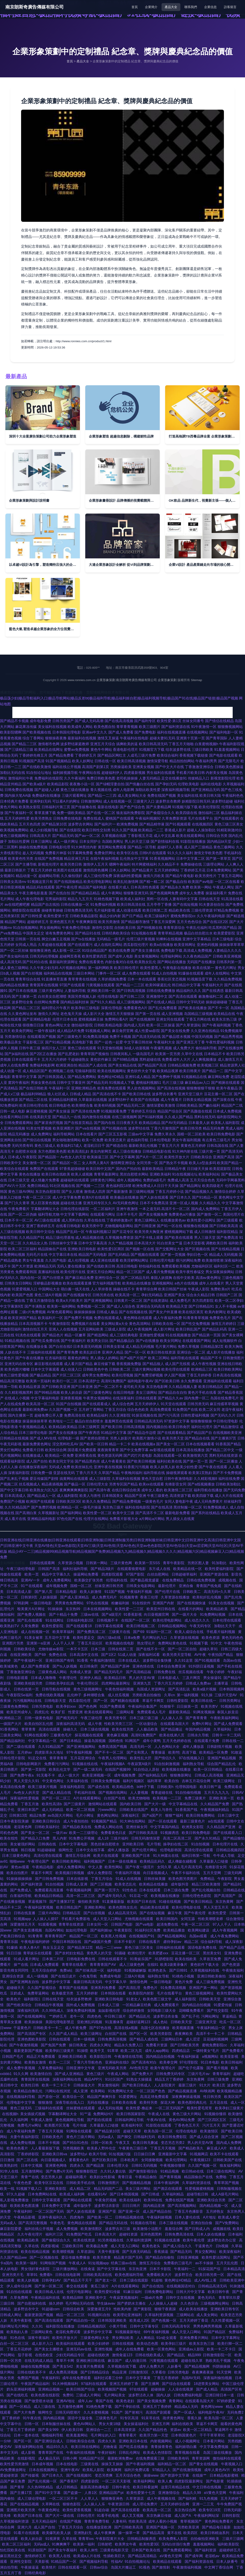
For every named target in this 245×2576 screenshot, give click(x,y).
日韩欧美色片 (53, 2137)
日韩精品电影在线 (156, 1151)
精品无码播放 (19, 1134)
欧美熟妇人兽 (18, 2332)
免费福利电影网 (42, 1065)
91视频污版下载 (185, 807)
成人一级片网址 (65, 841)
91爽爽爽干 (61, 2544)
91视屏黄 (52, 2539)
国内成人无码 (134, 1025)
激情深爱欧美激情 (161, 1105)
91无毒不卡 (46, 1775)
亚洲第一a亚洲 (38, 1643)
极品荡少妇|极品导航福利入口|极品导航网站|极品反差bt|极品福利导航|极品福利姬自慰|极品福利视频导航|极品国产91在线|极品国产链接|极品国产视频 (119, 698)
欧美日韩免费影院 (173, 2137)
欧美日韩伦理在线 (33, 1105)
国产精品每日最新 (217, 2527)
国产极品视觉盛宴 (145, 1580)
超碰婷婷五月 (38, 922)
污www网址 (107, 1810)
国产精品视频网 (197, 2366)
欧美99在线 (153, 2200)
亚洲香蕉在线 (85, 1455)
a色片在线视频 (186, 1283)
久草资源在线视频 (185, 1638)
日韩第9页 (29, 1597)
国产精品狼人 (153, 1364)
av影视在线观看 (162, 1450)
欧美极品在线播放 (124, 1197)
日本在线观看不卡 (26, 1059)
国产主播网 (150, 2384)
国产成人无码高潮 (89, 721)
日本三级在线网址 (221, 2171)
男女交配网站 (206, 2252)
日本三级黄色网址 (17, 1855)
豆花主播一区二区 (218, 1094)
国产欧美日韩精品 (198, 1901)
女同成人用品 (26, 945)
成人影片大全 (94, 1014)
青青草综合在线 (27, 979)
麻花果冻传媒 (26, 727)
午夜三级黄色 (157, 1496)
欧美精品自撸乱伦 (28, 2091)
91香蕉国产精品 (228, 1444)
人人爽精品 (145, 2338)
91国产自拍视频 (68, 1404)
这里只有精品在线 (175, 2487)
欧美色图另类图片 (183, 1879)
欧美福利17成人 (69, 1146)
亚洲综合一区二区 (191, 1352)
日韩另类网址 (230, 1701)
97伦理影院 (189, 2062)
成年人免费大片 (152, 2366)
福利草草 (154, 1781)
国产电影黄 (215, 2481)
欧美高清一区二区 (40, 1404)
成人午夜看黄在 (113, 1461)
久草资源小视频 (71, 1563)
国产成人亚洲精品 (75, 1597)
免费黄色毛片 (220, 1318)
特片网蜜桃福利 (144, 864)
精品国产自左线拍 (45, 904)
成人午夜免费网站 (225, 1936)
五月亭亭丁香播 (159, 904)
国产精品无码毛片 (109, 1672)
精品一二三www (109, 1947)
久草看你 (158, 2372)
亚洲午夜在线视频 (108, 1467)
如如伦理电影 (77, 1930)
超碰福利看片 (76, 2177)
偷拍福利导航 (206, 1048)
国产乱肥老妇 (68, 1054)
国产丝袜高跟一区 (90, 1970)
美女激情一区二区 (36, 1163)
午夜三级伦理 (92, 1718)
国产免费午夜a (22, 1775)
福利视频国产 (95, 1861)
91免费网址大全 (121, 2091)
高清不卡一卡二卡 (210, 2034)
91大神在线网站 (133, 1821)
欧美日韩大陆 (210, 795)
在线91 (152, 1964)
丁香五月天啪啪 (181, 744)
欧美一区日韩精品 (208, 1769)
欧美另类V (210, 1706)
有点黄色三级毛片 (216, 1140)
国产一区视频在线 (44, 2257)
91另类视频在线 (111, 2240)
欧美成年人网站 (80, 727)
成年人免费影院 (100, 1873)
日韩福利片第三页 (56, 807)
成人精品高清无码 (123, 1913)
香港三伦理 (149, 1597)
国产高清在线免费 (85, 1111)
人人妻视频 (139, 1792)
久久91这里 (183, 1660)
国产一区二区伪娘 (22, 1214)
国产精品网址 (190, 1186)
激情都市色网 (48, 744)
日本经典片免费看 (14, 801)
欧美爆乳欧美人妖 (57, 2533)
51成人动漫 (127, 1655)
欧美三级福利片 (157, 916)
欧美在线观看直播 (77, 1283)
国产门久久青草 (17, 1203)
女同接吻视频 (152, 2160)
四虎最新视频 (134, 773)
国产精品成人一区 (41, 1496)
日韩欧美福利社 (48, 1827)
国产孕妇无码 (166, 784)
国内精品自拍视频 (197, 2005)
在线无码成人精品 (39, 2361)
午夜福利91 (51, 2378)
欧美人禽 (165, 2481)
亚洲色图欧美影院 (32, 2039)
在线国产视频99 (118, 1769)
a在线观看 (216, 1821)
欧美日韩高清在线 (131, 904)
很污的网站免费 (188, 1260)
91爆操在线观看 (191, 973)
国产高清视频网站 (182, 2206)
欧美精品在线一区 (188, 1569)
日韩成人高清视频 (209, 1775)
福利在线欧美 (183, 2424)
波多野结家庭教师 (74, 744)
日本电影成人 (169, 1678)
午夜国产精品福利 (35, 2384)
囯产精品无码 (63, 836)
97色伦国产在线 (69, 1519)
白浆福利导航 (21, 1896)
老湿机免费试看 (68, 2332)
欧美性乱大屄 (141, 1758)
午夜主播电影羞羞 (33, 893)
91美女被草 (33, 1638)
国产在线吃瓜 (18, 2395)
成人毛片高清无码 (188, 1867)
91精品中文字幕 (114, 1433)
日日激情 (7, 2160)
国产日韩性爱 (31, 916)
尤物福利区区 (202, 1266)
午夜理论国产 (39, 1861)
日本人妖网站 (120, 870)
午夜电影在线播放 (177, 968)
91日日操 (14, 1953)
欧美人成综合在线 (189, 1632)
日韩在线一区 (105, 761)
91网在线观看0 (36, 1735)
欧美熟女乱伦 (145, 962)
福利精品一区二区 (172, 2464)
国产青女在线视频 (204, 2464)
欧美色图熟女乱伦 (123, 1907)
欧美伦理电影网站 (97, 882)
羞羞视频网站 (204, 2544)
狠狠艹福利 (174, 1815)
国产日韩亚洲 (145, 1226)
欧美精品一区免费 (59, 1455)
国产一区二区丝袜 (14, 950)
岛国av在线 (232, 1660)
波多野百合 (184, 2275)
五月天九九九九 (217, 1792)
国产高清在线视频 (171, 1088)
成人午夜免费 (76, 2028)
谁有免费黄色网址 (59, 933)
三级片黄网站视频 (146, 1369)
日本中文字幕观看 (45, 1369)
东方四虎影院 (203, 1300)
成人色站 (160, 2022)
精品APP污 (93, 2079)
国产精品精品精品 (85, 893)
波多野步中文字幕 (56, 1982)
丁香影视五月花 (140, 836)
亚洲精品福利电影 (41, 1519)
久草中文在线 (192, 1054)
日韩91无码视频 (144, 2165)
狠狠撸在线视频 (195, 1226)
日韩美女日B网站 (18, 1283)
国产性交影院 (218, 2010)
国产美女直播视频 (28, 1930)
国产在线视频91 (79, 2475)
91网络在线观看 (79, 2131)
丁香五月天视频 (51, 2131)
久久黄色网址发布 (22, 1014)
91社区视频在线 (62, 1186)
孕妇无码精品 (152, 1295)
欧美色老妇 (125, 2401)
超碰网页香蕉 (70, 956)
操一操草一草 (129, 2533)
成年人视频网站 (129, 1180)
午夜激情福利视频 (187, 2567)
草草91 (32, 2275)
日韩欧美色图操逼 (229, 767)
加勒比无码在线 (12, 773)
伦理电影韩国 (171, 1850)
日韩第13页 (18, 1815)
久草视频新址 (48, 1513)
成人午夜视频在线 (161, 2498)
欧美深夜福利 (230, 2252)
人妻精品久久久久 (227, 950)
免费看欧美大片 (160, 2275)
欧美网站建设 (199, 1930)
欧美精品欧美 (217, 1609)
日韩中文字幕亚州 (71, 1082)
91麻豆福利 (132, 2292)
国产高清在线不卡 (106, 1094)
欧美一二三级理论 (84, 1833)
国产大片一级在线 (60, 2515)
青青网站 (176, 2401)
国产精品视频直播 (183, 2091)
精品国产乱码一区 (70, 1232)
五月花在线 (219, 2102)
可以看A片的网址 (66, 801)
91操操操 (55, 1609)
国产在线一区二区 (101, 813)
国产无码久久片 (223, 1415)
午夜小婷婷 (216, 1672)
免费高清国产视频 (113, 1747)
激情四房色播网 (95, 870)
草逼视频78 (37, 1901)
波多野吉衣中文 (27, 2309)
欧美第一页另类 (167, 1054)
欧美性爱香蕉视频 (77, 2510)
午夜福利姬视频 (160, 2217)
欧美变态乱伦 (126, 1884)
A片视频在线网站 (73, 968)
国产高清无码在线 (146, 1037)
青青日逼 (125, 2177)
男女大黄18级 (110, 2424)
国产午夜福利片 (73, 1341)
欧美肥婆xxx (159, 1953)
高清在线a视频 (126, 2028)
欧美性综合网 (56, 1450)
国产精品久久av (170, 1398)
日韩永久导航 (198, 1735)
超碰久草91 (209, 1649)
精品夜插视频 (52, 1484)
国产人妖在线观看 (154, 1197)
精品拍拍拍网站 (182, 761)
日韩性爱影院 (178, 1701)
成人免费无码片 (105, 1597)
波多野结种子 (119, 1100)
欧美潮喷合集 (82, 1105)
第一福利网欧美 (100, 968)
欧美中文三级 (123, 1513)
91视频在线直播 (167, 2240)
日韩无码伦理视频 (44, 956)
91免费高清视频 (96, 1037)
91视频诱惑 (170, 1833)
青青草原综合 (174, 928)
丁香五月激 (30, 1804)
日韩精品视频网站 (173, 1626)
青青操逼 (158, 1752)
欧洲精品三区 (202, 1369)
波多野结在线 (139, 1128)
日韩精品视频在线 (130, 2217)
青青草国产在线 (51, 2452)
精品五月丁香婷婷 (169, 2079)
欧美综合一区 (74, 2097)
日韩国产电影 (122, 1924)
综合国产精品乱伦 (222, 1764)
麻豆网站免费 (218, 1077)
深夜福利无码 (28, 2010)
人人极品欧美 (147, 1729)
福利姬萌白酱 (186, 2447)
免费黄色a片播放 (182, 1214)
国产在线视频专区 (77, 1295)
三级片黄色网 (121, 1563)
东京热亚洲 (138, 2269)
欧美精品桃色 (123, 1787)
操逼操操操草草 (35, 1421)
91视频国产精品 (104, 1821)
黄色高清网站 (140, 1324)
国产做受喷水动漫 (39, 2401)
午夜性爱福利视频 (220, 1042)
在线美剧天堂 (40, 1117)
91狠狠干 (167, 1706)
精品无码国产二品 (108, 2189)
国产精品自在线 (197, 1438)
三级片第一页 (209, 1151)
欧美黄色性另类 (20, 858)
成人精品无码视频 (139, 1346)
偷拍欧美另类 (89, 1901)
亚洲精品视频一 (51, 2389)
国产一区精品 (20, 2406)
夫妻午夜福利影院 (25, 2137)
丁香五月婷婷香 (199, 1375)
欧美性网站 (114, 1867)
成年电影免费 (40, 721)
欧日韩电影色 (60, 1105)
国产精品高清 (154, 2533)
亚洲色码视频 (207, 945)
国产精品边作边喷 (141, 1433)
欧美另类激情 (109, 922)
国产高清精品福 (139, 1672)
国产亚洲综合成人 (49, 2441)
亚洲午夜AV (71, 2470)
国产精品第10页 (54, 824)
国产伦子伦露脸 (191, 2068)
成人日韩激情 (205, 1232)
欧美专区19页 (210, 2510)
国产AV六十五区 (13, 1186)
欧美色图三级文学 (158, 1999)
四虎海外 (77, 2217)
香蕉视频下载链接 (193, 755)
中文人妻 (95, 1867)
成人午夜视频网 (139, 1329)
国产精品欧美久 (191, 2148)
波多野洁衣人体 (141, 2395)
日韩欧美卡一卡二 (48, 2028)
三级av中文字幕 (140, 1134)
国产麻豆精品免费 (79, 1278)
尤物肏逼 (110, 2447)
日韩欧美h (165, 1787)
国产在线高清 (162, 1507)
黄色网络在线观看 (137, 1318)
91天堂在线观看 (173, 1404)
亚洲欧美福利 (160, 1174)
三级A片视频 (135, 1976)
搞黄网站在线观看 (73, 1479)
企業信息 (210, 7)
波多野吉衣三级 (118, 2229)
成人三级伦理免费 (97, 876)
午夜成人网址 (223, 887)
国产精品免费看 (61, 755)
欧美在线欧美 (186, 1959)
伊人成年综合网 (20, 2286)
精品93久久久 (57, 2447)
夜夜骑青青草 (108, 1450)
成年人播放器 (193, 1747)
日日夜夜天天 (127, 1123)
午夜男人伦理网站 (113, 1758)
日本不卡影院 (160, 2269)
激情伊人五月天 (95, 864)
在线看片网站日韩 (14, 1117)
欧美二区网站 (159, 1358)
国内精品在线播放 (14, 985)
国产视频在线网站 (113, 1792)
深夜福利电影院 (73, 1787)
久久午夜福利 (74, 778)
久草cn (169, 1695)
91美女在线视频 (222, 1603)
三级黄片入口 (144, 801)
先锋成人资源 (81, 1672)
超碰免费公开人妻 (48, 1415)
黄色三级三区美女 (228, 824)
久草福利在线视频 (126, 1479)
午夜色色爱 (23, 2183)
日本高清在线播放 (190, 1450)
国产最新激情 (117, 1191)
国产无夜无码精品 (137, 2252)
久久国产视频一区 (63, 1409)
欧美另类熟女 (41, 818)
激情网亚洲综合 (123, 1163)
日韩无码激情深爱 (146, 1838)
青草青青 (29, 1729)
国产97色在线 (100, 2028)
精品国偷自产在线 (52, 1249)
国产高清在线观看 (182, 996)
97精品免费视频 (226, 910)
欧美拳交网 (168, 2062)
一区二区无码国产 (170, 2108)
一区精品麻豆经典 (137, 2005)
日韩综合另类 (217, 836)
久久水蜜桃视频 (96, 2412)
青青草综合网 (146, 1289)
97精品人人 (161, 2470)
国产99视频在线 (149, 928)
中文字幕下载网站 (74, 1214)
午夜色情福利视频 (120, 1689)
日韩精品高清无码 (148, 1421)
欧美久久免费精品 (96, 1501)
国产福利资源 (32, 1884)
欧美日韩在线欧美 (56, 1174)
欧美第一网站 (201, 887)
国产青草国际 (216, 738)
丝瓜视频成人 (29, 1484)
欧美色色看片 (18, 2148)
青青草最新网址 (106, 1174)
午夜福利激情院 (103, 1660)
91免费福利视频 (103, 904)
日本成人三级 (109, 2005)
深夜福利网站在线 (67, 2079)
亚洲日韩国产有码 (60, 1660)
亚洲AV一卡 (31, 1580)
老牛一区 (77, 2016)
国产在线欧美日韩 (101, 1266)
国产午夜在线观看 (213, 1467)
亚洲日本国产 (28, 1810)
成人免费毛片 (180, 1300)
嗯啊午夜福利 (120, 864)
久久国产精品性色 (153, 2430)
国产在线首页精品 (78, 1123)
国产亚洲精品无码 (205, 790)
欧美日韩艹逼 (211, 1787)
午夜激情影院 (59, 1324)
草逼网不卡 (224, 2430)
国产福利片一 (105, 824)
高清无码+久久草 (218, 1592)
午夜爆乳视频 (161, 1048)
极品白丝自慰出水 (198, 933)
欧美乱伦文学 (60, 1769)
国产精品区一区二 (66, 1163)
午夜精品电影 (43, 1867)
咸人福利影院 (186, 1999)
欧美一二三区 (60, 2062)
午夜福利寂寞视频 (39, 1907)
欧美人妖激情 (91, 1592)
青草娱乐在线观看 (38, 1953)
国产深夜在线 (223, 1100)
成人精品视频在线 (89, 1237)
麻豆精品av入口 (197, 1082)
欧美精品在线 (224, 1014)
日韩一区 (32, 2424)
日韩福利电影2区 (81, 1620)
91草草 (113, 2051)
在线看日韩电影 (68, 1226)
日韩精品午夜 (175, 1169)
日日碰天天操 (197, 1169)
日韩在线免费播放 (161, 991)
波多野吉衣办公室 (222, 2240)
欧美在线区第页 (190, 1312)
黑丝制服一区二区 (187, 1507)
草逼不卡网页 (153, 1701)
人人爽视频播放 (204, 1059)
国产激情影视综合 (143, 2171)
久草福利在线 (78, 1781)
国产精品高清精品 (143, 2556)
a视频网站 (210, 2056)
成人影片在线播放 (220, 1352)
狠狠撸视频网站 (230, 727)
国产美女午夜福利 (63, 2550)
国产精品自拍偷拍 (160, 2257)
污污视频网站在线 (27, 1701)
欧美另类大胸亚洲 (149, 1232)
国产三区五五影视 (112, 1134)
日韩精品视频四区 (230, 1850)
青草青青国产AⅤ (103, 1964)
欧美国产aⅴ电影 (201, 882)
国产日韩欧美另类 (185, 2045)
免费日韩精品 (38, 1186)
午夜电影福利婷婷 (35, 1942)
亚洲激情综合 (169, 2493)
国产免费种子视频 (166, 1077)
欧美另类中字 (92, 1226)
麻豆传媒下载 (104, 1364)
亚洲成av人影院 (192, 2349)
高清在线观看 (50, 1729)
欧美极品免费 (97, 2246)
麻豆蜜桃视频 (37, 1111)
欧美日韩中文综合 (40, 1232)
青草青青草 (58, 1758)
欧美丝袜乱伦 (82, 1467)
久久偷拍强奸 (71, 876)
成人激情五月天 (230, 1059)
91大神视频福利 (65, 2384)
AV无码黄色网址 (126, 1203)
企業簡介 (151, 7)
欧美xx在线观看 (151, 1484)
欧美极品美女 (11, 1042)
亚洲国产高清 (223, 1157)
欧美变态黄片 (115, 1140)
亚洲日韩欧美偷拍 (212, 1976)
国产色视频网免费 (164, 893)
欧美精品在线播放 (136, 1283)
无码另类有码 (22, 1146)
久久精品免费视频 (227, 979)
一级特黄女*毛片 (206, 2051)
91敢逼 (236, 1752)
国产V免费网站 (227, 2223)
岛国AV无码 (191, 2378)
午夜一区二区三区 (36, 1197)
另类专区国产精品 (123, 1484)
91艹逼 (85, 2114)
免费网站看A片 (117, 1019)
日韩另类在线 (103, 1295)
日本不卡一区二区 (18, 1220)
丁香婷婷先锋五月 (33, 755)
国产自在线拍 (153, 2286)
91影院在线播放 (193, 841)
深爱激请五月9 (99, 2309)
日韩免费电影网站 (159, 2292)
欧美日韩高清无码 (153, 744)
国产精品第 (95, 2165)
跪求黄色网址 (174, 2418)
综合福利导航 (212, 1942)
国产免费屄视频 (43, 1507)
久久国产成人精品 (64, 2034)
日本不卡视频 (49, 2143)
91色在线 (18, 2338)
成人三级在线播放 (127, 1151)
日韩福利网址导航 (130, 2120)
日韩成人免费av (199, 1683)
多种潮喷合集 (94, 1695)
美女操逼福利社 (137, 2424)
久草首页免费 (210, 1959)
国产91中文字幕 (48, 2493)
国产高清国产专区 (32, 2034)
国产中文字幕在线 (112, 2269)
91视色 (144, 2567)
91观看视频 (47, 1924)
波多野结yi (78, 2154)
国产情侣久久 (165, 1758)
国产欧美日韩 (111, 1427)
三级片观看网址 (74, 795)
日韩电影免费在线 (81, 1959)
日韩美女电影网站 (141, 1586)
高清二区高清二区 (177, 1838)
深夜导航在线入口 (70, 2102)
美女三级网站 (146, 1392)
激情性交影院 (102, 928)
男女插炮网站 (50, 928)
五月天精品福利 (45, 2521)
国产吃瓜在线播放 (134, 2447)
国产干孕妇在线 (128, 2406)
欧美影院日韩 (101, 2056)
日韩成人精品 (80, 1094)
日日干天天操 (168, 1186)
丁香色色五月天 (187, 2125)
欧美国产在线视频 (145, 1100)
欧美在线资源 (84, 2240)
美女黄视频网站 (146, 956)
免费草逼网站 (38, 1993)
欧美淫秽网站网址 (134, 1260)
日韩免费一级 (41, 1473)
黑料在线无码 (205, 1117)
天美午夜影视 (109, 2252)
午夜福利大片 (212, 985)
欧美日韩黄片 (190, 1071)
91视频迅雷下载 (199, 979)
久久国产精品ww (14, 2257)
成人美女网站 (207, 2315)
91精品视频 (170, 2171)
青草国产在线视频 (74, 1988)
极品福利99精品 (33, 1094)
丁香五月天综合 (71, 2527)
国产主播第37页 (223, 1438)
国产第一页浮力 (107, 1890)
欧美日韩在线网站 (86, 2447)
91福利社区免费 (148, 1930)
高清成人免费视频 (197, 950)
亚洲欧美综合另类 (211, 2200)
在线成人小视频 (17, 1398)
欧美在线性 (9, 1838)
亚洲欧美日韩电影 (82, 1249)
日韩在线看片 (150, 1942)
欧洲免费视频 (127, 824)
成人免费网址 (41, 1134)
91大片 (205, 2085)
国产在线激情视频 (187, 2470)
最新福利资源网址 (63, 962)
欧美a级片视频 (205, 1689)
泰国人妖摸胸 (161, 1278)
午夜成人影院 (198, 1289)
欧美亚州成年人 (20, 1712)
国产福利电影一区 (223, 732)
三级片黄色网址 (50, 991)
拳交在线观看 (77, 2286)
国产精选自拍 (116, 1146)
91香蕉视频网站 (162, 858)
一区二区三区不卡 (64, 2498)
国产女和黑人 (138, 1752)
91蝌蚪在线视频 (169, 939)
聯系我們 (190, 7)
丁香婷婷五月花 (193, 870)
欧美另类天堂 (173, 1438)
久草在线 (31, 2246)
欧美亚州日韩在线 (161, 1609)
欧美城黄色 (9, 1666)
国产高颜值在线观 (197, 1111)
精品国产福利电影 (92, 887)
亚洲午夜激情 (127, 1209)
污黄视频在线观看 (100, 985)
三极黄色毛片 (61, 1735)
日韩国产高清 (49, 1569)
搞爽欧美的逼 (127, 744)
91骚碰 (120, 1953)
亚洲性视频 (103, 2349)
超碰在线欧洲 (99, 2355)
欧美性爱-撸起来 (139, 2108)
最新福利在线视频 (82, 738)
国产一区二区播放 (223, 1461)
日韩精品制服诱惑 (142, 2539)
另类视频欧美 (74, 2148)
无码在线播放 (98, 2102)
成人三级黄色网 (132, 1964)
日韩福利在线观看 (171, 1947)
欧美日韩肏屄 (179, 1427)
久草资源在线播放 (175, 1597)
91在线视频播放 (178, 1335)
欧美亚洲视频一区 (97, 1775)
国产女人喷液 (72, 1191)
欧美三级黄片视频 (43, 1787)
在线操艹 (200, 2475)
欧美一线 (7, 2189)
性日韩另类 (212, 2097)
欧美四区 (191, 2533)
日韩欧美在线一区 (166, 1324)
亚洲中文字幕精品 (196, 939)
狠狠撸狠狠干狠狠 (200, 1088)
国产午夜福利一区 (18, 813)
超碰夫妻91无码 (162, 738)
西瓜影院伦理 (80, 1701)
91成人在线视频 (129, 1879)
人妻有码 (119, 2521)
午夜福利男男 (206, 761)
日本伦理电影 (160, 1140)
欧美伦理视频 (122, 1375)
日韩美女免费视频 (106, 1781)
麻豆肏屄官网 (122, 1031)
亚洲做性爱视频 (151, 1335)
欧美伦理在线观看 (175, 1369)
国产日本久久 (180, 1197)
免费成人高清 (178, 1180)
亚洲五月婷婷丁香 (124, 2384)
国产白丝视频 (31, 973)
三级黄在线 (90, 2464)
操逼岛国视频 (95, 1741)
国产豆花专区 (123, 1232)
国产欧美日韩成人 (137, 2085)
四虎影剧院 (90, 2481)
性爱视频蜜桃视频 (200, 2189)
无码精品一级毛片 (110, 939)
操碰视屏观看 (177, 1473)
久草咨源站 (86, 2252)
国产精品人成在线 (144, 2039)
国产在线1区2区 (215, 922)
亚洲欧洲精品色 (83, 1088)
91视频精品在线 (194, 1077)
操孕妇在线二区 (176, 1844)
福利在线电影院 (137, 1507)
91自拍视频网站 (26, 928)
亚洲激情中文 (157, 996)
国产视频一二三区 (90, 1186)
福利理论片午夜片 (56, 1008)
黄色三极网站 (224, 847)
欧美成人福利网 (72, 2194)
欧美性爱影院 (53, 1626)
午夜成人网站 (118, 2074)
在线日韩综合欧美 (126, 1490)
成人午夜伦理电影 (29, 899)
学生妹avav (106, 2303)
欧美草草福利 (63, 1632)
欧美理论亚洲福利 (128, 2315)
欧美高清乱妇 (78, 1151)
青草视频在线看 (188, 2452)
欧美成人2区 (139, 2320)
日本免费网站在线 (42, 2194)
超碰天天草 (132, 2131)
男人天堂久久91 (27, 1781)
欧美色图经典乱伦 (193, 2102)
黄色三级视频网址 (14, 836)
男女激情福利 (109, 2085)
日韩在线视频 (123, 2343)
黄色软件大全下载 (141, 1071)
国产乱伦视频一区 (43, 2481)
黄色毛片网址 (225, 968)
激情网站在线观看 (103, 1804)
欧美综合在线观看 (14, 1169)
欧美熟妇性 (9, 2165)
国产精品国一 (48, 1157)
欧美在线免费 (119, 950)
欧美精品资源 (29, 1387)
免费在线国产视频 (161, 795)
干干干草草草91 (212, 2435)
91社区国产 (114, 2079)
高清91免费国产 (114, 1381)
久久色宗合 (189, 2303)
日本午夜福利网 (167, 2183)
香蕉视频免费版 (128, 1364)
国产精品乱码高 (214, 1329)
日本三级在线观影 (134, 2280)
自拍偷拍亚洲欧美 (205, 2539)
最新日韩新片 (15, 870)
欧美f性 (174, 1752)
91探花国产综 (209, 2269)
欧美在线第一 (203, 968)
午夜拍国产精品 (221, 1655)
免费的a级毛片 (154, 1180)
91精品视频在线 (17, 1341)
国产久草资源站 (188, 1025)
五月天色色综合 (189, 922)
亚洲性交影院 (21, 2561)
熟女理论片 (146, 1643)
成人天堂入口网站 (107, 1919)
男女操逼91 (212, 1678)
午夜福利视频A (113, 1764)
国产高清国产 (225, 1896)
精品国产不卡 (211, 1358)
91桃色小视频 (183, 1976)
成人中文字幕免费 (66, 1197)
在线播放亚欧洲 (99, 2527)
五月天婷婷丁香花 (194, 2320)
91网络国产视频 (53, 2263)
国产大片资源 (22, 1266)
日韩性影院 (231, 2515)
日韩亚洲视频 (188, 2257)
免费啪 (221, 2177)
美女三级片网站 (138, 2189)
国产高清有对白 (144, 2062)
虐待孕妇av (172, 1942)
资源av (175, 2430)
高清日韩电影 (127, 1266)
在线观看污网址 (102, 1214)
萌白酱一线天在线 (75, 1289)
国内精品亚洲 (154, 2206)
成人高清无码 (11, 962)
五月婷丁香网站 (91, 1409)
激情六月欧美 (153, 876)
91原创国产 (37, 2550)
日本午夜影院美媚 (15, 1821)
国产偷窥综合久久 (160, 813)
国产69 (138, 1632)
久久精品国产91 (31, 1237)
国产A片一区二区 (149, 1157)
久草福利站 (222, 1729)
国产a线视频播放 (201, 1484)
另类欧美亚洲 (188, 2527)
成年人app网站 (157, 2051)
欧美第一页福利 (38, 1381)
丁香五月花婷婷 (20, 2349)
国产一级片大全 (185, 1614)
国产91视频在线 (114, 1128)
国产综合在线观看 (177, 2384)
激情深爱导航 (157, 761)
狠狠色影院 (72, 2504)
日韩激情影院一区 (217, 2355)
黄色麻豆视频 (118, 1735)
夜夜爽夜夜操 (203, 2372)
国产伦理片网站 (145, 1850)
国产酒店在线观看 (168, 2189)
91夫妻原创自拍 (211, 904)
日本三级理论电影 (33, 1433)
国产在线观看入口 (228, 1833)
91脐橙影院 (164, 1959)
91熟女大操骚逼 (139, 2079)
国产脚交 (124, 2137)
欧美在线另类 (123, 1729)
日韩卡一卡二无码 (227, 1735)
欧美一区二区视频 (81, 1810)
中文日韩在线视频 (207, 2487)
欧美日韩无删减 (146, 2143)
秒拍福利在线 (149, 1266)
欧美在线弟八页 (172, 1735)
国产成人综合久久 (178, 2246)
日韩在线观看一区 (73, 2567)
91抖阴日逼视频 (201, 1666)
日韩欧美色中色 (95, 1369)
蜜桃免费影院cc (183, 916)
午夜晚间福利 (131, 1473)
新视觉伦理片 (48, 864)
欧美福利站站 (209, 1174)
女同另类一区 (147, 1163)
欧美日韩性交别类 (96, 830)
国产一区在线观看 (163, 1821)
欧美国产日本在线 (142, 1901)
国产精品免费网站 (82, 1077)
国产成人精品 (207, 2389)
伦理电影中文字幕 (21, 2102)
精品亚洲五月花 (76, 858)
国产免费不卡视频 (78, 1318)
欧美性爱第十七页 (141, 2493)
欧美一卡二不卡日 (221, 2349)
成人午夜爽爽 (105, 2533)
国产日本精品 (71, 1741)
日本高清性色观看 (145, 887)
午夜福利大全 (164, 1042)
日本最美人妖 (199, 1123)
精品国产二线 (232, 1105)
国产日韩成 (150, 2194)
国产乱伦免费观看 (162, 1008)
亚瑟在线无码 (64, 1473)
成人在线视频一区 (117, 801)
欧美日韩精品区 (210, 1387)
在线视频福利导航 (21, 2097)
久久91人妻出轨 (113, 2171)
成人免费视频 (67, 2229)
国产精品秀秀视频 (228, 1037)
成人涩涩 (193, 2039)
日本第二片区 (53, 1959)
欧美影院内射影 (142, 1993)
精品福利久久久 (188, 991)
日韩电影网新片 (29, 1764)
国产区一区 (138, 2034)
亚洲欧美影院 (56, 2189)
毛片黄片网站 (166, 1346)
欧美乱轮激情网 (125, 882)
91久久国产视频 (124, 830)
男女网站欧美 (123, 2338)
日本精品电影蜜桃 (224, 2475)
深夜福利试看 (149, 1655)
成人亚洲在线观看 (104, 1260)
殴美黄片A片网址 (31, 1609)
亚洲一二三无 (203, 2504)
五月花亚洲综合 (83, 1758)
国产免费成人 (21, 1890)
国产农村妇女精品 (70, 1953)
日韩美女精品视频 (197, 1100)
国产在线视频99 (142, 1019)
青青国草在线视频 (44, 985)
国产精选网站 (98, 1335)
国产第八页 (44, 1592)
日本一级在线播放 (123, 1861)
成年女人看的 (152, 1490)
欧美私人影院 (94, 2470)
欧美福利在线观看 (71, 2343)
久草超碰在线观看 (52, 945)
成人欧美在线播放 (193, 2309)
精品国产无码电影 (92, 1254)
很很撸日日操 (33, 1025)
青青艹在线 (30, 2177)
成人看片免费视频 (160, 1272)
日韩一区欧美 (102, 2143)
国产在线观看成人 (96, 1404)
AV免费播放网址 (13, 2470)
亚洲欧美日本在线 (133, 2441)
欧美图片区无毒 (57, 2125)
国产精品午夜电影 (179, 876)
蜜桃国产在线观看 (119, 818)
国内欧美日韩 (131, 1804)
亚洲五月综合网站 (101, 1272)
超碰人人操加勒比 (201, 830)
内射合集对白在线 (119, 962)
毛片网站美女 (115, 2395)
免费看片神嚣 (56, 853)
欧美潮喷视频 (63, 2252)
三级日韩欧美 (202, 749)
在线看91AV (98, 2194)
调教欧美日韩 (216, 1243)
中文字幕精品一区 (43, 1741)
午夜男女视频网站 (97, 1398)
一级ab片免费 (152, 2297)
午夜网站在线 (89, 773)
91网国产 (133, 1741)
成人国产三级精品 (198, 847)
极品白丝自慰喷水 (89, 1421)
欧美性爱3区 (149, 2544)
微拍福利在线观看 (227, 2458)
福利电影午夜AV (140, 1381)
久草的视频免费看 (112, 979)
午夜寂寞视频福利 (124, 2297)
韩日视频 (28, 1850)
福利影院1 (32, 1999)
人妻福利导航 (75, 991)
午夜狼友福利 (233, 1970)
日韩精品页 (72, 1913)
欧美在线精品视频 (35, 2252)
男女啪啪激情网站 (66, 1140)
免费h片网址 (202, 1724)
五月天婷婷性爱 (17, 818)
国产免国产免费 (54, 2045)
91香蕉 (82, 1660)
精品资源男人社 (232, 1065)
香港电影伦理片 (125, 749)
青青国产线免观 (209, 1586)
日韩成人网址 (11, 2315)
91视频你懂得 (215, 2114)
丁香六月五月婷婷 (169, 1683)
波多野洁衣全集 (166, 2016)
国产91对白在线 (35, 962)
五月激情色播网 (71, 2406)
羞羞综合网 (174, 2229)
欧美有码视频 (105, 1105)
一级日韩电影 (41, 1603)
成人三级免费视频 (210, 1982)
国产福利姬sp (101, 1930)
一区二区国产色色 (151, 2091)
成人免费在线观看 (136, 973)
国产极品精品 (40, 1375)
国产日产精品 (132, 916)
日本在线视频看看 (200, 1444)
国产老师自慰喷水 (94, 1438)
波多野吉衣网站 (80, 824)
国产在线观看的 (226, 818)
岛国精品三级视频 (198, 1014)
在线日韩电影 (124, 1392)
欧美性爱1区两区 (111, 1249)
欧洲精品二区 (11, 1718)
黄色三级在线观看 (82, 1048)
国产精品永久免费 (174, 887)
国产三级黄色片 (69, 1037)
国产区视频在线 (197, 1249)
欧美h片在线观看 (95, 1197)
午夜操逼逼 (30, 2567)
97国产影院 (135, 1574)
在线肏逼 (88, 2269)
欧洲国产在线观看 (40, 1501)
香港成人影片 (175, 830)
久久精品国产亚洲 (221, 1827)
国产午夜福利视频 (216, 1025)
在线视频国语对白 (181, 2286)
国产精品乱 (176, 2355)
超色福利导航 (138, 1140)
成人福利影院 (67, 1496)
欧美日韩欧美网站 (228, 1369)
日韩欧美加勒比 (228, 1484)
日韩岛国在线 (217, 1146)
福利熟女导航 (194, 1764)
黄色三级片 (95, 2074)
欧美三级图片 (149, 727)
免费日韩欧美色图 (101, 778)
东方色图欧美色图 (52, 1151)
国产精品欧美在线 (77, 1827)
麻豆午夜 (175, 1913)
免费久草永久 (165, 1134)
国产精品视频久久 (199, 1191)
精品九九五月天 (80, 899)
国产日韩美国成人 (52, 1077)
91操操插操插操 (20, 1879)
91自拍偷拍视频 (188, 1792)
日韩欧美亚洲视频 (227, 956)
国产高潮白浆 (26, 1513)
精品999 (194, 2355)
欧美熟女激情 (35, 2062)
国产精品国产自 (199, 1433)
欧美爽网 (114, 2470)
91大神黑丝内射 (84, 847)
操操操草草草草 (231, 945)
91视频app (22, 1919)
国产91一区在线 (169, 1226)
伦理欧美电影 (188, 784)
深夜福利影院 (19, 1473)
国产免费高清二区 (92, 1632)
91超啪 (157, 2280)
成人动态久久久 (197, 1620)
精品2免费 (37, 1815)
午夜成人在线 (159, 2114)
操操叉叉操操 (112, 2464)
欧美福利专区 (132, 2125)
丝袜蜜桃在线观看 (81, 2108)
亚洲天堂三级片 (190, 1094)
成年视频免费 (57, 1586)
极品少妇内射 (110, 916)
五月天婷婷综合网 (175, 2504)
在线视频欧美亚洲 (227, 1433)
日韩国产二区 (227, 1295)
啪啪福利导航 (53, 2435)
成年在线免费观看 (77, 2378)
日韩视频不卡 (108, 1620)
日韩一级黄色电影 (39, 1718)
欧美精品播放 (174, 1930)
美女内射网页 (101, 1151)
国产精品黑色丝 (87, 1461)
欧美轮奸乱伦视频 (207, 1597)
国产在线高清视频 (119, 721)
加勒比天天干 (225, 1626)
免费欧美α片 (220, 1289)
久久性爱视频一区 (226, 2320)
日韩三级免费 (218, 2079)
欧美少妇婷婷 (99, 2343)
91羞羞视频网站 (227, 749)
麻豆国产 (115, 2361)
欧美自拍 (172, 1781)
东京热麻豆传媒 (159, 2515)
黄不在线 (174, 2533)
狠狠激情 (45, 2102)
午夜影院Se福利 (20, 1695)
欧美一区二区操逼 (160, 1025)
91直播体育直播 (54, 979)
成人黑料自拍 (72, 1220)
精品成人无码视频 (223, 1254)
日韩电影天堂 (55, 1701)
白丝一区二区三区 (15, 2343)
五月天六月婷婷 (54, 1059)
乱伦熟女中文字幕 (134, 858)
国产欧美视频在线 (36, 732)
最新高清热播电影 (95, 2487)
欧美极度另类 (63, 1993)
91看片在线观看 (27, 2533)
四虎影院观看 (112, 1574)
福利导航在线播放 (208, 1490)
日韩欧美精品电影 (108, 1025)
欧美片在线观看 (106, 1855)
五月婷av (25, 1752)
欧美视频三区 (208, 1065)
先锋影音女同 (175, 1484)
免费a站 (66, 1970)
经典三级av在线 (124, 2263)
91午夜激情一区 (204, 727)
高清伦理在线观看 (199, 1850)
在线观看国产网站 (196, 1341)
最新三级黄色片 (193, 1821)
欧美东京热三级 (224, 1019)
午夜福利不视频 (140, 1592)
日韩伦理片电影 (162, 1260)
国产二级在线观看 (21, 1747)
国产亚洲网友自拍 (25, 1982)
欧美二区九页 (131, 2051)
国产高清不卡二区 (149, 1513)
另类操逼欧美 (121, 767)
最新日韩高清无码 (88, 1982)
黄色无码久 (207, 2297)
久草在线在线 (94, 1220)
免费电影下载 (171, 950)
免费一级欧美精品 (71, 813)
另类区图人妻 (198, 1563)
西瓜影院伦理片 (136, 945)
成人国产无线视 (177, 1364)
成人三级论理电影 (32, 2498)
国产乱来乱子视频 (14, 1479)
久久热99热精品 (40, 2487)
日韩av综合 (99, 2567)
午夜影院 (224, 1879)
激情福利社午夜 (20, 778)
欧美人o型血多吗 (202, 1163)
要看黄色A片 (79, 2160)
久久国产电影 (56, 1260)
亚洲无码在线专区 (18, 1364)
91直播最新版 (113, 1901)
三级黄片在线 (120, 1632)
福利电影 (114, 1970)
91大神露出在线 (166, 1855)
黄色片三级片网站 (81, 2137)
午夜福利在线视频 (81, 2452)
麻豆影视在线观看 (48, 1364)
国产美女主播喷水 (49, 2349)
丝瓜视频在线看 (191, 1672)
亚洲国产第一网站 (204, 1988)
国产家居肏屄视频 (48, 1123)
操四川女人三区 (54, 1048)
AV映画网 (207, 2091)
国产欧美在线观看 (178, 1237)
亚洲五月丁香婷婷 (157, 2406)
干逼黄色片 (22, 2028)
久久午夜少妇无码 (44, 968)
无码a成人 (106, 2137)
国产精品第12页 (80, 1947)
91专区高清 (129, 2418)
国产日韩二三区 (132, 996)
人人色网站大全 (167, 1747)
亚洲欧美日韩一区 (101, 991)
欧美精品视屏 (167, 1071)
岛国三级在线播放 (218, 2452)
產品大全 (171, 7)
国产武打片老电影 (137, 1455)
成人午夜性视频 (203, 1364)
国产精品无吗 (181, 2252)
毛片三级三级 (173, 1082)
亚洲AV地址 (66, 2401)
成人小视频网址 (188, 2441)
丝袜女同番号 (193, 721)
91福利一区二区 (159, 1632)
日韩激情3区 (139, 2372)
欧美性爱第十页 (56, 916)
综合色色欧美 (138, 1409)
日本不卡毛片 (127, 1214)
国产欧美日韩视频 (141, 1461)
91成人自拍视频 (164, 973)
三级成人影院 (115, 1329)
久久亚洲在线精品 (205, 1031)
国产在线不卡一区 (151, 1649)
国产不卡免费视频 (227, 1473)
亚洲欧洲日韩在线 (91, 2361)
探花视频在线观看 (89, 1735)
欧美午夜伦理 (194, 2240)
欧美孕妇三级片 (174, 2343)
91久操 (206, 1695)
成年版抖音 (180, 1884)
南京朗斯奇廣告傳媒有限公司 (34, 6)
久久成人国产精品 (178, 1117)
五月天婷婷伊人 (147, 1404)
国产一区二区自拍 (182, 1649)
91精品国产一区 (64, 2561)
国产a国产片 (152, 1815)
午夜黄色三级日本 (133, 2148)
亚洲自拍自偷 (202, 2223)
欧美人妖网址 (83, 761)
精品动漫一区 (26, 876)
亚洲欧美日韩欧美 (73, 2056)
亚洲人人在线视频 (63, 1329)
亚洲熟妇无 (83, 2533)
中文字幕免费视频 (214, 2447)
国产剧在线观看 (100, 2120)
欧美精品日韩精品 (49, 1896)
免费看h (46, 2275)
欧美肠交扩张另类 (89, 1580)
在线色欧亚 (44, 2355)
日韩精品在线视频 (14, 1438)
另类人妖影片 (120, 1438)
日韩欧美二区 (120, 1369)
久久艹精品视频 (120, 1243)
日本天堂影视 (194, 1243)
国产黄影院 (142, 2309)
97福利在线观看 (94, 2384)
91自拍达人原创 (146, 1769)
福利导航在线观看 (185, 1358)
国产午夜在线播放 (29, 1358)
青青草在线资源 (72, 1924)
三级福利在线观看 (41, 1352)
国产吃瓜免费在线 (45, 1341)
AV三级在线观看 (47, 1220)
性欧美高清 (138, 2521)
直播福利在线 (48, 1272)
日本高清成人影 (20, 1592)
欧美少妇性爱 (187, 1467)
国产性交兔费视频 (195, 1324)
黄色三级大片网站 (187, 2114)
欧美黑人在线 (60, 2556)
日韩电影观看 (18, 1678)
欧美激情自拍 (41, 2074)
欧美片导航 (98, 2154)
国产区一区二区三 (56, 1798)
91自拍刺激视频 (167, 1764)
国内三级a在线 (109, 1638)
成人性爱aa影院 (147, 1031)
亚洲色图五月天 (62, 922)
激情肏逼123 (122, 2355)
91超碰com (51, 2309)
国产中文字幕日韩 (14, 1490)
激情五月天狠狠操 (119, 1014)
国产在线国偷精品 (68, 882)
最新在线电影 (108, 807)
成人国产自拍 (37, 1461)
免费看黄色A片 (135, 1008)
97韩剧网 (21, 1603)
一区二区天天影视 (116, 2481)
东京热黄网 (224, 1901)
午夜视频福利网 (79, 1890)
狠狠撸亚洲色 (40, 950)
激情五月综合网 (78, 1855)
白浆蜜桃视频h (206, 744)
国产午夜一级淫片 (140, 1867)
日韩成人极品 (107, 1312)
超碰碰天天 (16, 1988)
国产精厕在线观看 (225, 1082)
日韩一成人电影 (12, 1111)
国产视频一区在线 (139, 1249)
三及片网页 (191, 1678)
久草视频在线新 (114, 836)
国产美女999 (48, 2430)
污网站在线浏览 (58, 2091)
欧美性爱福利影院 (219, 1569)
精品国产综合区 (169, 1111)
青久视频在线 (101, 790)
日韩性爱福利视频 (195, 1415)
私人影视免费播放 (15, 2200)
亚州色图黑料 (151, 2234)
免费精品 (207, 1879)
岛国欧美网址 (112, 841)
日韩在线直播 (25, 1913)
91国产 (117, 2412)
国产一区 (101, 1701)
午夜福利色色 (232, 795)
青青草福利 (221, 2074)
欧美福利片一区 (50, 1318)
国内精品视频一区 (214, 2206)
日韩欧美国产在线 (228, 2160)
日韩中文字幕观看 (46, 2200)
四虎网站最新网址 (116, 1683)
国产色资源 (231, 1964)
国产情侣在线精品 (219, 721)
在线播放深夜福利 (33, 1467)
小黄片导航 (118, 2326)
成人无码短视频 (111, 2108)
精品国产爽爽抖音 (102, 2097)
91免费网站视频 (213, 1614)
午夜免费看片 (19, 1209)
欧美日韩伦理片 (126, 968)
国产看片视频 (217, 2068)
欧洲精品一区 (68, 1507)
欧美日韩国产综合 (81, 2389)
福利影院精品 (227, 1232)
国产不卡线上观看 (149, 1237)
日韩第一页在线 (27, 939)
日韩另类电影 (43, 1706)
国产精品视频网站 (172, 1936)
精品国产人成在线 (92, 1065)
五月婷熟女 (215, 2211)
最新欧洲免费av (35, 1409)
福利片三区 (54, 2234)
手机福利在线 (85, 1792)
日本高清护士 (89, 1381)
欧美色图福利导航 (129, 2275)
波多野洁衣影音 (107, 2206)
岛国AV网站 (54, 1930)
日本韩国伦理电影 (66, 732)
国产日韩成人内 (198, 2229)
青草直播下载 (45, 813)
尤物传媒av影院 (51, 1649)
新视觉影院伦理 (223, 778)
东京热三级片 (113, 1507)
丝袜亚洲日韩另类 (109, 1586)
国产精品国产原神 (115, 1666)
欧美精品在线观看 (168, 2561)
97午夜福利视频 (79, 1752)
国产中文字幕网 (122, 1157)
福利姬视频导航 (65, 773)
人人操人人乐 (172, 1718)
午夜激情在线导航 (129, 2056)
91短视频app (98, 2263)
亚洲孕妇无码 (40, 801)
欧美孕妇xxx (66, 1706)
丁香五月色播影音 (189, 2211)
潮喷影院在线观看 (26, 910)
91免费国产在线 (185, 1409)
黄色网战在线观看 (82, 2223)
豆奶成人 (17, 1993)
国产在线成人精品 (161, 1002)
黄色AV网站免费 (182, 2120)
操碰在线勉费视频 (33, 847)
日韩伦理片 (86, 2515)
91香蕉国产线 (186, 1810)
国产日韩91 (178, 1970)
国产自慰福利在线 (32, 2303)
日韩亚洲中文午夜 (81, 2068)
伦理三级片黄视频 (140, 939)
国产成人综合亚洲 (204, 2137)
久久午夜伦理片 (30, 2234)
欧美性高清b (52, 1804)
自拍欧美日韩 (125, 928)
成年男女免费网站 (96, 1375)
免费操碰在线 (191, 864)
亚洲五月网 (161, 2424)
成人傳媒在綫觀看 (182, 1861)
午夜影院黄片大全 (110, 2539)
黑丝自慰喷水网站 (134, 1174)
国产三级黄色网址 (97, 1392)
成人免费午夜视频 (21, 2068)
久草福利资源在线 (197, 2183)
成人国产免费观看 (35, 1666)
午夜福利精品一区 (211, 2028)
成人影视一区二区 (66, 950)
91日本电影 (210, 2062)
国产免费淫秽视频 (148, 1375)
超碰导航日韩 (198, 2194)
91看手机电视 (108, 2515)
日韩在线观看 (146, 1398)
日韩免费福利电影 (188, 2395)
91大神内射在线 (185, 1151)
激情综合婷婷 (225, 1191)
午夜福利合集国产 (143, 1706)
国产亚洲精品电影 (36, 1019)
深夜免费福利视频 (81, 2010)
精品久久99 (192, 2493)
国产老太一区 (106, 2280)
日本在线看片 (86, 1134)
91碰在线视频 (170, 1901)
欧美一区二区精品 (198, 2430)
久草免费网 (19, 2297)
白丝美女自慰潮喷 (52, 996)
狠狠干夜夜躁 (165, 2309)
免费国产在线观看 (44, 1169)
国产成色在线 (99, 1787)
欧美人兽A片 (30, 1947)
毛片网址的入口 (155, 1638)
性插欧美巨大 (114, 2556)
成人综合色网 (123, 1404)
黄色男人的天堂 (100, 1953)
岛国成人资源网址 (151, 1689)
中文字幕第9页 (12, 1306)
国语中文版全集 (81, 2418)
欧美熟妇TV (9, 1626)
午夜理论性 (68, 1678)
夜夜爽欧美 (184, 2034)
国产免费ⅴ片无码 (60, 2171)
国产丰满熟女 (35, 1306)
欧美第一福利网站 (61, 1306)
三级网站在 (185, 2315)
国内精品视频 (54, 2418)
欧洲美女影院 (193, 1827)
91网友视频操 (204, 1712)
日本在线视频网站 (98, 1609)
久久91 (38, 2326)
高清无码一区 (141, 1747)
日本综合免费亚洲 (171, 1666)
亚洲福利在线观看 (217, 1381)
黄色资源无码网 (109, 1455)
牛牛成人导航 (224, 1855)
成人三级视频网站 (131, 1002)
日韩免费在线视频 (18, 790)
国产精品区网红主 (111, 755)
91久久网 (20, 2074)
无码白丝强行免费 (176, 2544)
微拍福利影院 (82, 1025)
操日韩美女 (78, 2045)
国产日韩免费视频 (50, 1879)
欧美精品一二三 (150, 830)
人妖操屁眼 (48, 1597)
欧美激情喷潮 (212, 1260)
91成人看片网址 (27, 1959)
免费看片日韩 (33, 1450)
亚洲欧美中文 (96, 2297)
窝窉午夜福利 (19, 1082)
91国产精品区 (215, 2332)
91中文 (216, 1643)
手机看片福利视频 (221, 1632)
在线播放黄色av (173, 1220)
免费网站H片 (104, 2114)
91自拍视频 (200, 1844)
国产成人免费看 (120, 732)
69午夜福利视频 (157, 2332)
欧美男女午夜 (126, 2544)
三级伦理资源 (202, 910)
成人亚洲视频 (172, 1014)
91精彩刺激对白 (229, 830)
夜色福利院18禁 (118, 1186)
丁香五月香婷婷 (166, 2378)
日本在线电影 (67, 2464)
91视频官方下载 (152, 749)
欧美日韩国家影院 (131, 2114)
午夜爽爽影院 (86, 922)
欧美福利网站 (144, 2481)
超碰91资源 (128, 2234)
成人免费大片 (184, 1048)
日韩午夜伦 (121, 2487)
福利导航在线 (154, 1473)
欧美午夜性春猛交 (190, 1272)
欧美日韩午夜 (219, 2292)
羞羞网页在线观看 (119, 1421)
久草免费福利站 (51, 2068)
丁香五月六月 (169, 1146)
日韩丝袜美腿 (155, 1879)
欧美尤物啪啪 (139, 1798)
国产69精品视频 (125, 1059)
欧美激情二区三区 (178, 1490)
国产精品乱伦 (140, 2016)
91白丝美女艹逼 (169, 1243)
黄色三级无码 (21, 2108)
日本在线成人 (129, 1660)
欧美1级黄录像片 (174, 1964)
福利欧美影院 (228, 2544)
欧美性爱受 (217, 1913)
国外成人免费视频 (81, 2005)
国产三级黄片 (75, 1804)
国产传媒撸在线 (83, 807)
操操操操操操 (85, 1312)
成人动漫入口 (71, 1369)
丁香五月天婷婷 (39, 870)
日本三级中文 (229, 1815)
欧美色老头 (151, 2246)
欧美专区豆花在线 (49, 2183)
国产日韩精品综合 (95, 2372)
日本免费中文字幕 (56, 2206)
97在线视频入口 (192, 1758)
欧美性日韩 (30, 2085)
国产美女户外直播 (163, 1312)
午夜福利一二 (185, 2269)
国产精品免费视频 (126, 1501)
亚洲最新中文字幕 (173, 2154)
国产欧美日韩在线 (136, 1094)
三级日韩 (7, 2303)
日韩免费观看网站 (18, 1123)
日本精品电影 (66, 1592)
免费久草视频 (188, 1346)
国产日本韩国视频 (124, 2194)
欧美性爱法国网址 (216, 2257)
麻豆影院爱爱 (11, 2229)
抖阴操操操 (221, 2366)
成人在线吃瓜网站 (108, 945)
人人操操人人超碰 (163, 2303)
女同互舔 (188, 1919)
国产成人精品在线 (57, 1792)
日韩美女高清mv (13, 882)
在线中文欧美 (184, 1278)
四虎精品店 (181, 2051)
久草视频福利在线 (205, 1970)
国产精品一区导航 (141, 847)
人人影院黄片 (165, 2085)
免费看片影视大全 (123, 1519)
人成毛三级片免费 (141, 755)
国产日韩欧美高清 (223, 1226)
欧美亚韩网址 (185, 945)
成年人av (85, 2401)
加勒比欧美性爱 (147, 790)
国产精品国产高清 (152, 1065)
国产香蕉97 (69, 2481)
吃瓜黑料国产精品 (222, 928)
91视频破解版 (135, 1970)
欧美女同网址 (171, 1341)
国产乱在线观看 (30, 1620)
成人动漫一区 (11, 1071)
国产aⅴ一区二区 (87, 836)
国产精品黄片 (142, 870)
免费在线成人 (94, 818)
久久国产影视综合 (42, 1988)
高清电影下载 (82, 1042)
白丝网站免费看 (46, 1002)
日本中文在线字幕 (90, 1850)
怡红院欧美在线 (13, 2550)
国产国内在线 (104, 1123)
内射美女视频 (216, 773)
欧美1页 (218, 2085)
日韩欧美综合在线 (81, 2441)
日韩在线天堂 (209, 899)
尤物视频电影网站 (119, 1226)
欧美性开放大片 (176, 1157)
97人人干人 (222, 1924)
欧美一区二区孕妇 (229, 1300)
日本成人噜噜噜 (44, 1678)
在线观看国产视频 (41, 1037)
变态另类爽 (104, 2475)
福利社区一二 (224, 1266)
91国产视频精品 (58, 761)
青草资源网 (201, 2458)
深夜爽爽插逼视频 (186, 2097)
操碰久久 (70, 1729)
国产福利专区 (145, 721)
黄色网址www (212, 2406)
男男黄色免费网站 (70, 1603)
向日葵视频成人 (156, 1873)
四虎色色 (94, 2016)
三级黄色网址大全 (95, 2338)
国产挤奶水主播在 (132, 2303)
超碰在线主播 (71, 1203)
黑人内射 (59, 1838)
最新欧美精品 (152, 1169)
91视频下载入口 (29, 2189)
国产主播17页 (21, 2493)
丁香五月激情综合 (40, 1300)
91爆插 (12, 1947)
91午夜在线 (32, 2418)
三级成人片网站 (89, 2395)
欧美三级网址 (224, 1781)
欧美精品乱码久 (153, 1861)
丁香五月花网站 (230, 876)
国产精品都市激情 (135, 922)
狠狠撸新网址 (181, 1775)
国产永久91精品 (208, 1838)
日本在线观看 (150, 1890)
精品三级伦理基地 (60, 1237)
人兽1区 (90, 2493)
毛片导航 (154, 1844)
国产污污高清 (169, 1415)
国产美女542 (63, 2366)
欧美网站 (98, 2091)
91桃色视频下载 (106, 899)
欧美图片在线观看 (67, 870)
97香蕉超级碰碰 (72, 1169)
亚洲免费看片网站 (194, 2338)
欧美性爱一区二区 (97, 1513)
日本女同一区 (98, 1924)
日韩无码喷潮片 (68, 2412)
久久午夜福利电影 (211, 916)
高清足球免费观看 (155, 2097)
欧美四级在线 (186, 813)
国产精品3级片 (103, 1569)
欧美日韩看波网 (146, 2487)
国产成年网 (194, 2556)
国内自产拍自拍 (128, 1169)
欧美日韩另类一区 (210, 2275)
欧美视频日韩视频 (70, 1873)
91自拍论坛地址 (39, 773)
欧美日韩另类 (191, 1128)
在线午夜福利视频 (104, 858)
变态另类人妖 (52, 2177)
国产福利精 (187, 2498)
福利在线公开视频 (66, 767)
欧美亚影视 (229, 2056)
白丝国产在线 (115, 1798)
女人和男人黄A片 (95, 1163)
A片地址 (209, 2217)
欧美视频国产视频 (112, 2389)
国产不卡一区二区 (110, 1752)
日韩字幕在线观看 (109, 1626)
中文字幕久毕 (116, 1982)
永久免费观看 (191, 1381)
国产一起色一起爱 (108, 1042)
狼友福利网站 (231, 2165)
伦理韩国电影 (186, 1787)
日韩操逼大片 (84, 2085)
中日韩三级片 (115, 2016)
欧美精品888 (73, 2297)
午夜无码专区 (201, 1626)
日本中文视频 (32, 2165)
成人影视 (28, 2452)
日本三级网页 (89, 1427)
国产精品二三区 (24, 744)
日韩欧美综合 (201, 1157)
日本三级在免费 (177, 1890)
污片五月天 (211, 2125)
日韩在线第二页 (121, 1649)
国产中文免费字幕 (134, 1450)
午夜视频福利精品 (215, 1810)
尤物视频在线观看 (139, 1919)
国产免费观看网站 (178, 2550)
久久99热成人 (53, 2010)
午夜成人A (77, 2263)
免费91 (68, 2395)
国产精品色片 (52, 1335)
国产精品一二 (212, 1071)
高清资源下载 (180, 1496)
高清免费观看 (160, 1409)
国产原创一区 (49, 2097)
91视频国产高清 (31, 761)
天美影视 (42, 2561)
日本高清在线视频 (227, 1375)
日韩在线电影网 (68, 2275)
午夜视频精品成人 (33, 1427)
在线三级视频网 (124, 1117)
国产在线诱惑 (213, 991)
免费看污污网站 (57, 1764)
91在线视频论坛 (185, 1174)
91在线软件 (141, 1603)
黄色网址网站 (108, 1815)
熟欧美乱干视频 (219, 2361)
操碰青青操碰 (52, 910)
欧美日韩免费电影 (221, 1134)
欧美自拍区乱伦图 (39, 1724)
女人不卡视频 (225, 1306)
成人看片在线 (15, 1519)
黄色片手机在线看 (202, 1392)
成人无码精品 (53, 1810)
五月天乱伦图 (227, 2263)
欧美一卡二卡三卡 (56, 2085)
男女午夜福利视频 (186, 1140)
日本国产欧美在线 (146, 2550)
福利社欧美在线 (169, 1461)
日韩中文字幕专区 (145, 2326)
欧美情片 (49, 2567)
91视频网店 (199, 2154)
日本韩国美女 (112, 1496)
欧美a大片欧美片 (69, 1300)
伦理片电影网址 (80, 2292)
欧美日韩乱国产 (188, 1329)
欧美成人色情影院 (158, 2452)
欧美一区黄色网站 (162, 2349)
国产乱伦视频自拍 (206, 1890)
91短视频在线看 (144, 933)
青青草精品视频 (170, 933)
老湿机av (212, 2556)
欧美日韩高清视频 (131, 761)
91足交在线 (37, 1758)
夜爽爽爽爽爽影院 (73, 1490)
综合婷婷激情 (134, 2010)
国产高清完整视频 (33, 2223)
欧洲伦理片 (137, 1953)
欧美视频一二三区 (167, 1798)
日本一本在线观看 (141, 979)
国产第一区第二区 (49, 2286)
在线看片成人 (119, 887)
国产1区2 (108, 1655)
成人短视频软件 (224, 1341)
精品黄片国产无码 (128, 2257)
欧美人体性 (89, 2550)
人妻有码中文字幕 (183, 899)
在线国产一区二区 (136, 1620)
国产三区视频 (101, 1884)
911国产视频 (114, 1592)
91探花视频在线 (144, 1415)
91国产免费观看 (113, 1706)
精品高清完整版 (12, 1381)
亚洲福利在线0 (117, 2062)
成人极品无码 (49, 2458)
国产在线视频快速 (192, 1603)
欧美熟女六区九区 (44, 1490)
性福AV (117, 2561)
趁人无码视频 (33, 853)
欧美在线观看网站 (190, 836)
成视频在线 (227, 1580)
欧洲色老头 (157, 1970)
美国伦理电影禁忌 (60, 2022)
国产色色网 (88, 1706)
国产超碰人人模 (46, 790)
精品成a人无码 (186, 2406)
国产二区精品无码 (135, 1278)
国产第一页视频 (173, 1254)
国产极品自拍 (176, 882)
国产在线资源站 (155, 1300)
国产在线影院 (70, 830)
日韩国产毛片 (13, 2056)
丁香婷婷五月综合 (141, 1111)
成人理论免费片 (145, 2504)
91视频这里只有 (40, 882)
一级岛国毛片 (143, 1054)
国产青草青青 (197, 1718)
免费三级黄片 (195, 1798)
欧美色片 (14, 1999)
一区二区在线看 (227, 882)
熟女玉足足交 (54, 1947)
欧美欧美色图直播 (25, 2206)
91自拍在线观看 (20, 2292)
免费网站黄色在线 (173, 1643)
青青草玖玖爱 (230, 2297)
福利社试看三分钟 (108, 2378)
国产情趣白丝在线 (139, 784)
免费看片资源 (157, 2045)
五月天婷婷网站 (166, 870)
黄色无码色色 (232, 1638)
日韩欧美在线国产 (134, 1810)
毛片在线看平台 (200, 818)
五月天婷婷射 (87, 1993)
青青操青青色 (162, 2447)
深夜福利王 (130, 1815)
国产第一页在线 (147, 1014)
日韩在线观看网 (43, 1563)
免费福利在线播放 (46, 795)
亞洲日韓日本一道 (220, 2395)
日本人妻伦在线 (188, 2217)
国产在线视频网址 (32, 2016)
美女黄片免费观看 (90, 2366)
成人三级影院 (100, 1479)
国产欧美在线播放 (192, 1008)
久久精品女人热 (35, 1243)
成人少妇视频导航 (44, 830)
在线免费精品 (173, 1580)
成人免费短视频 (23, 2143)
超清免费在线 (168, 1924)
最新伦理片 (167, 1586)
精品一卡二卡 (120, 1444)
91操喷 (82, 2051)
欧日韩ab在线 (193, 2171)
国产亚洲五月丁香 (190, 1042)
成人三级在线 (45, 2406)
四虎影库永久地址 (49, 1752)
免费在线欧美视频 (50, 1695)
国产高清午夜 (100, 1490)
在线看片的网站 (191, 1609)
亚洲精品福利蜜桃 (63, 1100)
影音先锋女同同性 (15, 1970)
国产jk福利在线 (16, 1054)
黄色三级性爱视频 (14, 1375)
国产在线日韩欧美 (33, 1088)
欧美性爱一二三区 (129, 1609)
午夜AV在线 (157, 2120)
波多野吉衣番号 (164, 1094)
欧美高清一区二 (127, 1295)
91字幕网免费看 (80, 853)
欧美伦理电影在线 (186, 1907)
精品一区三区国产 (130, 1272)
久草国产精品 (109, 1473)
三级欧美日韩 (73, 2246)
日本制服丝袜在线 (56, 2424)
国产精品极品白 (122, 1341)
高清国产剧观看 (159, 2412)
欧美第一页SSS (148, 1563)
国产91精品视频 (58, 1042)
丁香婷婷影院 (28, 2154)
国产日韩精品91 (201, 1306)
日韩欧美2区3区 (68, 1501)
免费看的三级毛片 (178, 2263)
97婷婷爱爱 (226, 2401)
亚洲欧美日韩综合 (46, 1821)
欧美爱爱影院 (224, 933)
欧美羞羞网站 (77, 2435)
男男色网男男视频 (208, 2326)
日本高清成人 (15, 1496)
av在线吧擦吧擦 (17, 904)
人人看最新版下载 (46, 2148)
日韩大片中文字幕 (191, 2292)
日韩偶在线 (47, 1844)
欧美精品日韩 (115, 1678)
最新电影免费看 (177, 1513)
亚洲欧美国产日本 (136, 1855)
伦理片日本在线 (64, 1019)
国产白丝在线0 (60, 1346)
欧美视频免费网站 (14, 830)
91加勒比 (220, 1563)
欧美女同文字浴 (61, 1461)
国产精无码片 (67, 1718)
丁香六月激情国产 (165, 1128)
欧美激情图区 (92, 2229)
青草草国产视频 (227, 2183)
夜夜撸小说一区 (82, 784)
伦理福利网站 (171, 956)
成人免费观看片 (167, 2005)
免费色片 (150, 1988)
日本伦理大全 (118, 2165)
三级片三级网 (233, 2539)
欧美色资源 (211, 1638)
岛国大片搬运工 (124, 2567)
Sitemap (196, 680)
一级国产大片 (11, 1724)
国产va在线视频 (88, 1128)
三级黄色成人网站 (53, 1672)
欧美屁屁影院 (220, 1169)
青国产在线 (104, 2401)
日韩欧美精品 (187, 1105)
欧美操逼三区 (98, 1157)
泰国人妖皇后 (228, 1712)
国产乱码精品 (119, 1254)
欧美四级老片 (213, 1186)
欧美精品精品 (149, 1123)
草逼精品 (229, 2016)
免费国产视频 (28, 2378)
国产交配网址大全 (169, 1249)
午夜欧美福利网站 (225, 1718)
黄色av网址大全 (57, 1025)
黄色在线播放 (29, 1174)
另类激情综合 (15, 1037)
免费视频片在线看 (85, 1324)
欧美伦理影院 (209, 807)
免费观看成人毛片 (152, 1712)
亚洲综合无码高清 (150, 1306)
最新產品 (16, 376)
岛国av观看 (198, 1936)
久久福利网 (19, 2120)
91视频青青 (129, 1597)
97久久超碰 (16, 2194)
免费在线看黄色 (91, 962)
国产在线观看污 (80, 945)
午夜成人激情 (42, 2120)
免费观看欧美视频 (175, 1266)
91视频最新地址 (128, 2332)
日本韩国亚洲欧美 (112, 2320)
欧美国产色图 (22, 1295)
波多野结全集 (22, 1002)
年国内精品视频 (198, 1729)
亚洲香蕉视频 (71, 1398)
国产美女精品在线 (122, 1065)
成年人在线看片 (211, 1283)
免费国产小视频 (12, 1501)
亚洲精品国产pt (112, 2493)
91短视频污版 (120, 2154)
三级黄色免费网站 (15, 1706)
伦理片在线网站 (96, 1519)
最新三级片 (187, 2085)
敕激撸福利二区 (210, 996)
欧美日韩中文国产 (100, 1169)
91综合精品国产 (94, 950)
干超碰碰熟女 (78, 1059)
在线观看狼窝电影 (132, 1569)
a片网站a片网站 (152, 1519)
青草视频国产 (191, 2521)
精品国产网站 (15, 922)
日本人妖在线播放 (211, 2234)
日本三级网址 (41, 841)
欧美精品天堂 (177, 1306)
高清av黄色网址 (208, 1278)
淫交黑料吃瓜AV (65, 1444)
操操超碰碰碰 (216, 1002)
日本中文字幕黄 (138, 2378)
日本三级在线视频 (95, 1729)
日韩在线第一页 (27, 1689)
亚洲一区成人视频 (183, 1203)
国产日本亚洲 (82, 1387)
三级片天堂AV (226, 1695)
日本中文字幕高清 (92, 1243)
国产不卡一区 (218, 1008)
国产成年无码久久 (112, 1896)
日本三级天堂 (19, 1180)
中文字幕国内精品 (165, 1827)
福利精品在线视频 (58, 973)
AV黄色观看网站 (60, 1312)
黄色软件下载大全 (205, 1964)
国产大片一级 (155, 1804)
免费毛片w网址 (29, 2125)
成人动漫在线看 (128, 910)
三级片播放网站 (65, 2269)
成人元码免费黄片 (208, 1501)
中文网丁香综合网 (219, 2567)
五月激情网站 (32, 2171)
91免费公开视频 (82, 1838)
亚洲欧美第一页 (222, 1798)
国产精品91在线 (88, 933)
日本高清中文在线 (84, 1655)
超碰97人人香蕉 (170, 847)
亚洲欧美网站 (95, 1907)
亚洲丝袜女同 (137, 1827)
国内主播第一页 (20, 1415)
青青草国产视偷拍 (94, 1054)
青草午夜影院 (174, 1563)
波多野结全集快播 (157, 1660)
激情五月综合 (150, 2263)
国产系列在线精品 (205, 1513)
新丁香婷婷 (11, 2418)
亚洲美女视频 (143, 767)
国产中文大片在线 (169, 767)
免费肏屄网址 (105, 853)
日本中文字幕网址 (226, 2338)
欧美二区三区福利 (22, 1249)
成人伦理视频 (78, 1260)
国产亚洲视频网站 (98, 1300)
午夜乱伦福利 (197, 928)
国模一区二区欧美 (191, 1134)
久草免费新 (30, 1626)
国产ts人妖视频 (65, 1666)
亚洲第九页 (142, 1683)
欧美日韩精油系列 (215, 2533)
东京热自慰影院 (47, 1191)
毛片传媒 (80, 2125)
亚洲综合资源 (13, 1976)
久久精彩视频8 (205, 1479)
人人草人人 (90, 2498)
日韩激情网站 (91, 801)
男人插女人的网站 (104, 1358)
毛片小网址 (85, 1815)
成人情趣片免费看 (45, 1180)
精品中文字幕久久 (56, 1574)
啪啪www (18, 1861)
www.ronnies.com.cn (82, 680)
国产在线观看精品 (171, 1433)
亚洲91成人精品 (138, 1077)
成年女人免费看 (191, 893)
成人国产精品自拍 (157, 2211)
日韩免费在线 (165, 1672)
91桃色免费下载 (99, 2406)
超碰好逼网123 (138, 2022)
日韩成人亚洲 (77, 1884)
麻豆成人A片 (217, 2148)
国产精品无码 (97, 1082)
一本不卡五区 (77, 1649)
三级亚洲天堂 (206, 2022)
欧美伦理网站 (177, 2160)
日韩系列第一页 (229, 962)
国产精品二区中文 (220, 1450)
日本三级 (98, 1649)
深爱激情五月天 (23, 1924)
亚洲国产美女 (174, 1295)
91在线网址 (55, 1620)
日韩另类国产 (63, 721)
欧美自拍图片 (18, 1873)
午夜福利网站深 (207, 2515)
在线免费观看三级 (150, 2458)
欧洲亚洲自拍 (66, 1065)
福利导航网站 (64, 1134)
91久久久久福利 (180, 853)
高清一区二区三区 (81, 1896)
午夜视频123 (200, 2160)
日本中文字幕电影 (74, 1844)
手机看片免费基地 (76, 1919)
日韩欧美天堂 (210, 1999)
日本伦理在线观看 (227, 1620)
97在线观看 (139, 2389)
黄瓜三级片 (100, 2286)
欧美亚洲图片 (63, 1128)
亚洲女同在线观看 (170, 1019)
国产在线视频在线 (133, 1312)
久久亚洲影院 (120, 1415)
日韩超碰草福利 (185, 1574)
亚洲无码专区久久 (97, 1203)
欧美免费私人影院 (173, 2539)
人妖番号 (174, 2366)
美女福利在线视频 (52, 727)
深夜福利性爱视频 (127, 876)
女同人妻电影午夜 (178, 1501)
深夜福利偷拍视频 (218, 2378)
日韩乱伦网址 (130, 2452)
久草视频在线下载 (122, 2366)
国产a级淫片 (112, 1614)
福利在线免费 (229, 1479)
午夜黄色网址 (49, 2510)
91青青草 (35, 1936)
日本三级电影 (223, 939)
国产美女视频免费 (153, 1214)
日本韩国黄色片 (184, 2435)
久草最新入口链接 (214, 1861)
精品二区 (191, 1942)
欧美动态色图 (148, 2343)
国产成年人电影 (120, 956)
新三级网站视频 (141, 1191)
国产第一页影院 (34, 1769)
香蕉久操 (194, 2418)
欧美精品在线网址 (48, 749)
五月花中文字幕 (58, 1638)
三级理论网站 (213, 864)
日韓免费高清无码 (78, 910)
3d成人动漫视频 (136, 1048)
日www (5, 2028)
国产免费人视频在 (32, 1614)
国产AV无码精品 (174, 1123)
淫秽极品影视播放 (47, 1283)
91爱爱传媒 (223, 2005)
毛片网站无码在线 (80, 2303)
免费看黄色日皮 (114, 1833)
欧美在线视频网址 (111, 1071)
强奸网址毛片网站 (15, 2326)
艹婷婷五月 (58, 2016)
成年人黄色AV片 (217, 2470)
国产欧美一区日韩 (93, 1444)
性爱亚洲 (75, 1712)
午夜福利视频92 (148, 818)
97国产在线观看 (72, 985)
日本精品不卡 (214, 1054)
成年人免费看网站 (57, 1580)
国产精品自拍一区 (81, 2320)
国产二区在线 (27, 2160)
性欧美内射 (122, 2309)
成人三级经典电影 (123, 1335)
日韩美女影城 (114, 1346)
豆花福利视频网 (216, 2039)
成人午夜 (95, 1724)
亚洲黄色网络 (56, 2165)
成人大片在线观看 (229, 1496)
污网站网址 (210, 2016)
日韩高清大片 (40, 836)
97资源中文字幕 (177, 1421)
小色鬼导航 (88, 1976)
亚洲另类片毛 (13, 2275)
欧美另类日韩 (71, 864)
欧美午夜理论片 (163, 2068)
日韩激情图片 (109, 2183)
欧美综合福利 (167, 755)
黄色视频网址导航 (70, 2120)
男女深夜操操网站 (220, 1272)
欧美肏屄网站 (22, 1031)
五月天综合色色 (202, 1180)
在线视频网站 (197, 732)
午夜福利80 (23, 2211)
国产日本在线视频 (23, 991)
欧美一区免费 (92, 1140)
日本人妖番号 (227, 2561)
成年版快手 (82, 2206)
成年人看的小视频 (163, 2521)
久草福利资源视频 (159, 2315)
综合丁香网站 (33, 738)
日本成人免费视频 (227, 1111)
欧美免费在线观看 (111, 1088)
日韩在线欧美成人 (150, 2355)
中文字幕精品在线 (183, 1804)
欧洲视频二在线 (61, 1071)
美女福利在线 (188, 795)
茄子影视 (25, 2355)
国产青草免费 (67, 1352)
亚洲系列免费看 (104, 1988)
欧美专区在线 (127, 853)
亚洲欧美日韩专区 (225, 2309)
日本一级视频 (84, 2039)
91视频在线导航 (144, 2223)
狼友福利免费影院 (130, 813)
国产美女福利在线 (14, 956)
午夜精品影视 (25, 2217)
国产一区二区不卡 (108, 1387)
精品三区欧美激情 (206, 1884)
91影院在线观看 (159, 2125)
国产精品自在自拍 (172, 1392)
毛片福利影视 (104, 910)
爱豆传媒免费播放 (76, 2257)
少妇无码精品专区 (70, 2355)
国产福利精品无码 (153, 1775)
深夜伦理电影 (111, 1008)
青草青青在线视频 (82, 979)
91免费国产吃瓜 (79, 2234)
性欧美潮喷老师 (211, 1919)
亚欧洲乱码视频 (90, 2022)
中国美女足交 (33, 933)
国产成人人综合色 (121, 1306)
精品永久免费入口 (129, 2045)
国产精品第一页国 (206, 1335)
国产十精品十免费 (64, 1614)
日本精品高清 (234, 2269)
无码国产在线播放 (201, 962)
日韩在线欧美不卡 (32, 2372)
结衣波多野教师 (80, 1999)
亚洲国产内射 (164, 1603)
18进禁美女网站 (207, 2384)
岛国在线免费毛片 (224, 1398)
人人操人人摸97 (46, 1919)
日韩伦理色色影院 (197, 1896)
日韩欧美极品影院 (84, 916)
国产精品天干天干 (78, 2280)
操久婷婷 (56, 2303)
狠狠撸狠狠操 (201, 1421)
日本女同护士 (90, 841)
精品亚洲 (119, 2372)
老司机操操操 (127, 778)
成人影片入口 (43, 2343)
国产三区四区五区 (212, 2120)
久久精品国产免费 (215, 1804)
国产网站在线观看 (78, 2200)
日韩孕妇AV (52, 2280)
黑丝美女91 (212, 1953)
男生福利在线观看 (161, 773)
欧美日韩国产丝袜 (172, 1289)
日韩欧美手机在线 (81, 2183)
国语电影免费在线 (202, 1947)
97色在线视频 (98, 1603)
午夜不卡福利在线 (186, 1873)
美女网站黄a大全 (114, 1324)
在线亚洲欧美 (21, 1655)
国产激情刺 (161, 2567)
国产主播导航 (26, 864)
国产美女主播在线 (145, 950)
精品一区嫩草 (75, 1335)
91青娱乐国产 (141, 1959)
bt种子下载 (146, 1787)
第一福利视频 (188, 1695)
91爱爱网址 (128, 2097)
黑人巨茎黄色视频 (45, 1203)
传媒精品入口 (198, 778)
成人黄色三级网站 (14, 968)
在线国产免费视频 (48, 858)
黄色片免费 (184, 1982)
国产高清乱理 (130, 1988)
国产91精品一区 (205, 1197)
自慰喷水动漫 (26, 1151)
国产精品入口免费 (35, 1838)
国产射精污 (134, 2412)
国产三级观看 (227, 1220)
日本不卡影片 (125, 1942)
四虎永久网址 (101, 2045)
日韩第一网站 (97, 1563)
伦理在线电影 (108, 996)
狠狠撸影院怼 (87, 2171)
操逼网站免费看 (86, 1574)
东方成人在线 (160, 1569)
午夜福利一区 (59, 1088)
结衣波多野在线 (178, 749)
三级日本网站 (84, 973)
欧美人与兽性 (90, 1496)
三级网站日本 (172, 2039)
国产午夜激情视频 (24, 2045)
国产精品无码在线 (114, 2223)
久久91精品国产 (17, 1507)
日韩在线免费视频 (201, 1580)
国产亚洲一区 (129, 2211)
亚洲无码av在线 (79, 2349)
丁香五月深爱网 (163, 922)
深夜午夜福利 (39, 2338)
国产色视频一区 (164, 2320)
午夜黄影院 (123, 1930)
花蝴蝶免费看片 (192, 2010)
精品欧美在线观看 (155, 1907)
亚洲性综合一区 (107, 1278)
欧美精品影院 (58, 784)
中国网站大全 (49, 1289)
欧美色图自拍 (104, 727)
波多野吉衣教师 (168, 801)
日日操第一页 (188, 1706)
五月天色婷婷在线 (177, 1741)
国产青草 (17, 2487)
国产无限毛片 (229, 761)
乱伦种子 (74, 1695)
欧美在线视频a (143, 1444)
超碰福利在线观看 (74, 1180)
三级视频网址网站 (215, 2303)
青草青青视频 (127, 727)
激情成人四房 (94, 1191)
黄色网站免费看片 (219, 2521)
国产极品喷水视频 (176, 1037)
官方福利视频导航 (106, 1283)
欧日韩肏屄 (89, 1666)
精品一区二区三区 (71, 2315)
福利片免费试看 (137, 2470)
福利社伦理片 (202, 1427)
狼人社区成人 (58, 1094)
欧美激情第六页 (195, 1455)
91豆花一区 (139, 1896)
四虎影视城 (50, 2246)
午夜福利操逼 (188, 2056)
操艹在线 (21, 1964)
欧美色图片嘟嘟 (17, 1369)
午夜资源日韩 (119, 2504)
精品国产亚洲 (135, 1496)
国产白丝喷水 (53, 1278)
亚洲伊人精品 (112, 1352)
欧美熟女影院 (29, 807)
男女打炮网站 (11, 1450)
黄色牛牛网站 (101, 749)
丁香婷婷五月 (85, 755)
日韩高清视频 (134, 1427)
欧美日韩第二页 (155, 910)
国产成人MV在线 (43, 1438)
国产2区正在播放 (43, 1054)
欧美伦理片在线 (72, 1272)
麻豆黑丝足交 (11, 2556)
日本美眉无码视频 (87, 1346)
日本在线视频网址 (44, 2470)
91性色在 (129, 1890)
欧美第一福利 (27, 2263)
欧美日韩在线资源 (161, 1352)
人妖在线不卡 (15, 1352)
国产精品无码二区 (131, 1105)
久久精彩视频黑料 (18, 1392)
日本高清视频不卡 (33, 1324)
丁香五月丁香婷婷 (21, 2430)
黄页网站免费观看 (112, 847)
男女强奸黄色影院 (35, 2269)
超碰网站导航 (49, 876)
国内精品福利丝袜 (74, 1002)
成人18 (103, 1838)
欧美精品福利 (97, 1415)
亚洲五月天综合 (102, 744)
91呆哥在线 (151, 2418)
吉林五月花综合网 (196, 1781)
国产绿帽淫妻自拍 (110, 784)
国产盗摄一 (72, 2493)
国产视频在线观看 (145, 1254)
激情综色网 (138, 1982)
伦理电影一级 (68, 1438)
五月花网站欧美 (90, 1329)
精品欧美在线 (179, 910)
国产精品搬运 (172, 1729)
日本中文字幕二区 (190, 858)
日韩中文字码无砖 (190, 1002)
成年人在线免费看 (14, 1065)
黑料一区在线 (157, 899)
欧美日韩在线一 (204, 1701)
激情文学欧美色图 (208, 853)
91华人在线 (9, 2171)
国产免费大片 (143, 2074)
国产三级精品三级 (18, 749)
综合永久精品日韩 (200, 1295)
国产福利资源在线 (175, 727)
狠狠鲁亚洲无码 (136, 893)
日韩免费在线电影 (67, 818)
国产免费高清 (227, 1237)
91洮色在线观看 (28, 1335)
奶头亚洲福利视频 (21, 2389)
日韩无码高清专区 (176, 2326)
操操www (151, 2475)
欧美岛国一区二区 (159, 2131)
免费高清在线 (74, 1415)
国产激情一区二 (209, 1214)
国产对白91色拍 (76, 2143)
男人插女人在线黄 (180, 1519)
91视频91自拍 (99, 2315)
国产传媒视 (30, 2475)
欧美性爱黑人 (151, 968)
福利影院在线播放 (60, 2326)
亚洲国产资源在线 (214, 1574)
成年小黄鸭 (152, 1741)
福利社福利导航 (76, 1569)
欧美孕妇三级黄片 (60, 2051)
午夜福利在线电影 (134, 738)
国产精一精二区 (151, 882)
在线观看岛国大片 (175, 1724)
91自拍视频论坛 (138, 2561)
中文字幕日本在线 (63, 1254)
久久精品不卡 (168, 864)
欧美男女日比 (98, 1341)
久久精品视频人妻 (182, 1387)
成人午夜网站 (111, 893)
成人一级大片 (69, 1775)
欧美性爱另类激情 (15, 2464)
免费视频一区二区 (91, 1306)
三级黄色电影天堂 (114, 2550)
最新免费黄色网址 (36, 1444)
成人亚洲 (81, 2091)
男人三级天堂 (205, 1237)
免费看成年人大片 (176, 1059)
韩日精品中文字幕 (186, 985)
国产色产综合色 (132, 807)
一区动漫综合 (147, 1724)
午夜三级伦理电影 (21, 1569)
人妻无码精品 (149, 778)
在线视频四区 (202, 824)
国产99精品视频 (47, 1392)
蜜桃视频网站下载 (178, 1232)
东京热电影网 (157, 1387)
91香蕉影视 (133, 1614)
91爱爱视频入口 (24, 1289)
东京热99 (73, 1609)
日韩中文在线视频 (180, 2297)
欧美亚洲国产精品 (22, 1318)
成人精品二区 (80, 2189)
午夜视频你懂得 (173, 2165)
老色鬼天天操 (71, 1014)
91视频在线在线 (85, 1764)
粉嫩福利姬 (120, 1603)
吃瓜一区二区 (230, 2022)
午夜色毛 (57, 2223)
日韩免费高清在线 (180, 2234)
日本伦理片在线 (225, 1844)
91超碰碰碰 (47, 1850)
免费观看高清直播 (49, 1890)
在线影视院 (26, 2458)
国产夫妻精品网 (158, 807)
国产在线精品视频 (225, 1249)
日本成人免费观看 (45, 1964)
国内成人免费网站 (205, 1209)
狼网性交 (66, 1850)
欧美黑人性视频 (114, 1936)
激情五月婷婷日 (223, 1324)
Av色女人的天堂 (73, 1157)
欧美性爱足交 (84, 1638)
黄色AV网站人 (85, 2424)
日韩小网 (70, 2458)
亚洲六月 (24, 2527)
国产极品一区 (74, 1484)
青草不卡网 (65, 2361)
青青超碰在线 (162, 1792)
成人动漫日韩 (136, 2361)
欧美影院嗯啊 (11, 732)
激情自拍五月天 (35, 1329)
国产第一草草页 (218, 858)
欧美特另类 (149, 2102)
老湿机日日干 (94, 1146)
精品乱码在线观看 (40, 887)
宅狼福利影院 (85, 1071)
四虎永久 (77, 2165)
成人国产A (183, 2515)
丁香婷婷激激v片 (119, 1220)
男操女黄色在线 (43, 1082)
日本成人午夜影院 (22, 1157)
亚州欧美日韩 (133, 1844)
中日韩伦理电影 (225, 1421)
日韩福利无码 (144, 2137)
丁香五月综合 (115, 1409)
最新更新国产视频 (28, 2051)
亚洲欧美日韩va (55, 2154)
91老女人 (133, 1999)
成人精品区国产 (35, 1071)
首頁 (134, 7)
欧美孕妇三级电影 (85, 1008)
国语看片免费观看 (82, 1450)
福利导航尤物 (48, 1214)
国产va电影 (145, 1924)
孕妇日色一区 (197, 1254)
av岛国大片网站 (61, 1815)
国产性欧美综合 (20, 2005)
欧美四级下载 (203, 1496)
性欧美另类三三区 (119, 1724)
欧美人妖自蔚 (71, 1392)
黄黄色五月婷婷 (193, 1146)
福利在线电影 (211, 784)
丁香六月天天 (86, 1473)
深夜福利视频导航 (175, 790)
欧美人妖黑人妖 (162, 1467)
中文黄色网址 (53, 1781)
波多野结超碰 (222, 801)
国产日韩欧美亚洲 (56, 1387)
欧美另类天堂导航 (177, 1655)
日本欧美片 (129, 2160)
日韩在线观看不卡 (113, 1959)
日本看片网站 (214, 2441)
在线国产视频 (71, 2521)
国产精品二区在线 (33, 1100)
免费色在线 (58, 1655)
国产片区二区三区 (66, 1375)
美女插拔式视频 (33, 2114)
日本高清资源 (125, 2430)
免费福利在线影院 (48, 778)
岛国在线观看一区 (167, 1455)
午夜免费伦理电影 (76, 928)
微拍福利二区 (209, 813)
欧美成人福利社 (132, 899)
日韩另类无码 (198, 1404)
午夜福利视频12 (98, 1232)
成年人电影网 (123, 790)
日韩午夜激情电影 (178, 1479)
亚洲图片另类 (13, 1643)
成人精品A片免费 (70, 1031)
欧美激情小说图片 (148, 2229)
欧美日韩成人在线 (50, 2292)
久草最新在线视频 (92, 1100)
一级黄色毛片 (152, 1501)
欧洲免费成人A (144, 1186)
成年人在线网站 (217, 973)
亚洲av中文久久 (94, 732)
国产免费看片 (233, 2051)
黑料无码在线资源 (223, 1455)
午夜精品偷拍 (146, 2177)
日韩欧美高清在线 (98, 2275)
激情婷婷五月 (35, 2556)
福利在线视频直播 (171, 732)
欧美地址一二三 (61, 1421)
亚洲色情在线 (143, 1666)
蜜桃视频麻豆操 (90, 1019)
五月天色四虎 (29, 824)
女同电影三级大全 (162, 2010)
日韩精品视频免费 (182, 1065)
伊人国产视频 (175, 1375)
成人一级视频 (37, 1976)
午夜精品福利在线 (46, 2297)
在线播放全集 (37, 1346)
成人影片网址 (164, 1329)
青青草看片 (128, 2435)
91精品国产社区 (92, 2458)
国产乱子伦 (190, 2016)
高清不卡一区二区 (175, 1209)
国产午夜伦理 (66, 887)
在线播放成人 (33, 1455)
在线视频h (10, 2114)
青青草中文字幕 (24, 1077)
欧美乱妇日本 (90, 1352)
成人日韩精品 (67, 2487)
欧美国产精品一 (229, 1163)
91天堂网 (224, 2372)
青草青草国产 (56, 1936)
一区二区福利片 (102, 1209)
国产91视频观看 (178, 824)
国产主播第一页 (24, 996)
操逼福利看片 (216, 893)
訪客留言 (230, 7)
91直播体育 (114, 2022)
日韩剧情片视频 (220, 1747)
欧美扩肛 (58, 1712)
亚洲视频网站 (162, 1283)
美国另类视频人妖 (82, 996)
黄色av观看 (20, 1867)
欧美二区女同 (209, 1409)
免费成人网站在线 (109, 1827)
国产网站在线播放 (171, 962)
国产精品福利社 (13, 1741)
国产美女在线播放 (63, 1433)
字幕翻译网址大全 (45, 1209)
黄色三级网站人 (147, 1220)
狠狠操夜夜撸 (56, 738)
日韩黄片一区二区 (128, 1300)
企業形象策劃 (105, 680)
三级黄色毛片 (107, 2418)
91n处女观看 (167, 2338)
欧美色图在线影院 (46, 2395)
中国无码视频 (202, 1037)
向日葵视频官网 (157, 1614)
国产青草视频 (171, 2177)
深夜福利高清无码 (71, 1724)
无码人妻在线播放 (71, 1266)
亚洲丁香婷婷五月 (40, 1226)
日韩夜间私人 (121, 1054)
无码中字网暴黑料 (230, 1180)
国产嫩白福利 (209, 1105)
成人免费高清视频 (64, 2372)
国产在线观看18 (79, 1626)
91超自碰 (101, 2510)
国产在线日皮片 (64, 1976)
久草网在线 (51, 2504)
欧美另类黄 (102, 2257)
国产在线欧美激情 (36, 767)
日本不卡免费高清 (154, 1203)
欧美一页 (32, 1574)
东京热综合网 (185, 2510)
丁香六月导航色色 (88, 2062)
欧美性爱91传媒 (108, 2292)
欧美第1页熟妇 (200, 1473)
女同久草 (164, 1867)
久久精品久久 (210, 1203)
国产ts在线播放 (83, 939)
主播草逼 (221, 1683)
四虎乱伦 (42, 1712)
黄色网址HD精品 (110, 1077)
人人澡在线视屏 (181, 2389)
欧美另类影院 (161, 2034)
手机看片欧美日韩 (190, 773)
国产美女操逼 (59, 1111)
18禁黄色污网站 (103, 1180)
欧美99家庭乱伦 (158, 985)
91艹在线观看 (32, 1586)
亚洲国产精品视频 (222, 1758)
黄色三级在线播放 (74, 790)
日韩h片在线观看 (152, 853)
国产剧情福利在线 (165, 841)
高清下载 (189, 1752)
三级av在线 (90, 1614)
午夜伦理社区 (88, 1683)
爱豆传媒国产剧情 (44, 1479)
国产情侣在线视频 (36, 1140)
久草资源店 (135, 2498)
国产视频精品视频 (137, 2183)
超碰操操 (158, 2389)
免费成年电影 (111, 1976)
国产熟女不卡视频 (173, 1163)
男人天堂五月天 (216, 1907)
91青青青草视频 (195, 1318)
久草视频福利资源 (15, 2521)
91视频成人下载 (122, 1082)
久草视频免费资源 (119, 1237)
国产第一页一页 (195, 1461)
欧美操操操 (33, 2022)
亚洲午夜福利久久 (53, 2217)
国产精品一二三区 (130, 985)
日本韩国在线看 (114, 1993)
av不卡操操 (204, 2263)
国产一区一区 (135, 1352)
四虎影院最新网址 (189, 2481)
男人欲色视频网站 (141, 1088)
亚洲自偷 (186, 1586)
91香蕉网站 (9, 1729)
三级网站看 (125, 1712)
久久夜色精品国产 (197, 956)
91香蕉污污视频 (136, 1467)
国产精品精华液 (151, 824)
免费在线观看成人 (108, 1318)
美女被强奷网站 (23, 1844)
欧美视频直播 (183, 2028)
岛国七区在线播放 (155, 2028)
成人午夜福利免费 (167, 1318)
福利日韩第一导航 (196, 1855)
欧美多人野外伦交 (102, 2148)
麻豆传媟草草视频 (224, 1404)
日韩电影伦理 (59, 847)
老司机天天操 (134, 1387)
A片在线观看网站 (87, 1798)
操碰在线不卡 (124, 1289)
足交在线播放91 (174, 778)
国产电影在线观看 (223, 755)
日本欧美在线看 (125, 2102)
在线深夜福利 (123, 1398)
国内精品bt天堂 (219, 841)
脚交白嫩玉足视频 (56, 939)
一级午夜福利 (45, 1031)
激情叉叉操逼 (108, 738)
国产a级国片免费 (98, 1942)
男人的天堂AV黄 (142, 1678)
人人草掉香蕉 (101, 1289)
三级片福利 (119, 1838)
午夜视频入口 (232, 2464)
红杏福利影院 (56, 1358)
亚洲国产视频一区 (160, 2527)
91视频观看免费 (114, 1111)
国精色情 (116, 1741)
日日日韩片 (131, 2206)
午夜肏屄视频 (106, 2200)
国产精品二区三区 (26, 1008)
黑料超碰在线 (150, 1059)
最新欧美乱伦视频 (143, 1146)
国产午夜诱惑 (89, 1433)
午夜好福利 (107, 2452)
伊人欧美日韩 (72, 2430)
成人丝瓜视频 (119, 1695)
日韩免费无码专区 (171, 2074)
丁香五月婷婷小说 (169, 1191)
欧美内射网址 (215, 1312)
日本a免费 (132, 1638)
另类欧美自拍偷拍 (147, 1695)
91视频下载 (199, 1643)
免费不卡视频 (120, 1037)
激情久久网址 (48, 1014)
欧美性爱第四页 (94, 956)
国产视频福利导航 (94, 2561)
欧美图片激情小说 (146, 1438)
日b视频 (222, 2246)
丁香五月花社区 (90, 1643)
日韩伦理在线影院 (74, 1209)
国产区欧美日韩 (167, 1381)
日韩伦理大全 (97, 1484)
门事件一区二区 (108, 973)
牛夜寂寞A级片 (139, 1764)
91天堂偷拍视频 (110, 1048)
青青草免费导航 (97, 2521)
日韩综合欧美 (74, 2309)
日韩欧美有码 (178, 2458)
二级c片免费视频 (32, 1312)
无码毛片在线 (37, 1254)
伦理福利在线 (117, 1580)
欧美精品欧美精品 (63, 1427)
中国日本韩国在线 (67, 1942)
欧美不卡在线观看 (225, 2154)
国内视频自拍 (157, 1427)
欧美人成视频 (82, 1174)
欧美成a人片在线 (87, 2556)
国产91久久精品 (103, 1002)
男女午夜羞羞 (33, 1260)
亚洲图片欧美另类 (21, 2510)
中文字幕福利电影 (45, 1398)
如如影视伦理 (109, 2010)
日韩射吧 (105, 2544)
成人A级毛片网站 (225, 2194)
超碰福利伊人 (112, 773)
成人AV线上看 (206, 2280)
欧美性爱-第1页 (169, 721)
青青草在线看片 (75, 1964)
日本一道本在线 (27, 2435)
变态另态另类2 (173, 2143)
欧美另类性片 (206, 876)
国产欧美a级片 (34, 784)
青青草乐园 (9, 1942)
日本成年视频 (43, 2464)
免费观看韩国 (26, 1272)
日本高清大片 (145, 1243)
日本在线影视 (78, 1879)
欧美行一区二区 (64, 1381)
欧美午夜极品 (227, 1088)
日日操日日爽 (145, 2154)
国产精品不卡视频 (14, 721)
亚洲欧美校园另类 (28, 1683)
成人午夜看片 (171, 1100)
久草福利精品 (173, 2194)
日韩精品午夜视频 (49, 2005)
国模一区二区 (81, 1586)
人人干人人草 (64, 1643)
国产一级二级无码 (88, 1769)
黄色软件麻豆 (101, 1059)
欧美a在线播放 (161, 945)
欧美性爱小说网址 (201, 1220)
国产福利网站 (71, 1513)
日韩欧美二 (192, 1592)
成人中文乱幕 (164, 836)
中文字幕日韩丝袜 (138, 1042)
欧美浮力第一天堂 (154, 2435)
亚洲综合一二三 (99, 2430)
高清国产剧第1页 (95, 767)
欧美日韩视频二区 (141, 1626)
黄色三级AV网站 (21, 1191)
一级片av (59, 1833)
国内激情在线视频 (96, 1117)
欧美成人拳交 (229, 2217)
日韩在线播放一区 (75, 904)
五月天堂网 (212, 1873)
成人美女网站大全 (132, 795)
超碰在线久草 (192, 2361)
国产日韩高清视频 (131, 991)
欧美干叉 (97, 2051)
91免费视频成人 (216, 1507)
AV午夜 (200, 1655)
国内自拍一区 (31, 1278)
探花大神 (168, 2102)
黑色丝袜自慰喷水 (105, 1844)
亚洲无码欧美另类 (112, 2068)
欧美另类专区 (116, 1718)
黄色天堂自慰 (152, 1479)
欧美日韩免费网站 (201, 1815)
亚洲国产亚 (107, 2211)
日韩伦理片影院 (13, 1758)
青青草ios (86, 2539)
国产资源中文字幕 (175, 2475)
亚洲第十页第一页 (190, 738)
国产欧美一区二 (100, 2217)
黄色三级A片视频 (48, 1295)
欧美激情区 (209, 2131)
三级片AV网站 (49, 1913)
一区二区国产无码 (50, 2211)
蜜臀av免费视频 (76, 749)
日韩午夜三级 (29, 1048)
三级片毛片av (199, 2074)
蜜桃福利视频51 (148, 1082)
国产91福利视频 (150, 1117)
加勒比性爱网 (19, 841)
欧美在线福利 (130, 2200)
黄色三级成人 (45, 1146)
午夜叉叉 (123, 2143)
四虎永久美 (107, 2441)
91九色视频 (209, 2498)
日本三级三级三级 (144, 1718)
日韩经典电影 (35, 2573)
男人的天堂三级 (137, 841)
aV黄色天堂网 (215, 2493)
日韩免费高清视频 (112, 2039)
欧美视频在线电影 (120, 1643)
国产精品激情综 (226, 1427)
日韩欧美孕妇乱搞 (60, 1683)
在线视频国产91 (142, 1936)
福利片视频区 (134, 1781)
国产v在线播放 (147, 1341)
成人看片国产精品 (78, 1364)
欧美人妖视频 (28, 2280)
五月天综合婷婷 (45, 1970)
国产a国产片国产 (133, 1358)
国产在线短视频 (185, 904)
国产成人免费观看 (228, 1724)
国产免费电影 (145, 732)
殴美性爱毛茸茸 (200, 2108)
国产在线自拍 (59, 893)
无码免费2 (235, 2412)
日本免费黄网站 (219, 870)
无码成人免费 (59, 1467)
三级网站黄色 (42, 2332)
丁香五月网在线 (198, 1019)
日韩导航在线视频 (56, 1689)
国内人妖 (164, 2395)
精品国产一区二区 (84, 1936)
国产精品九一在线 (66, 1117)
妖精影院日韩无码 (196, 801)
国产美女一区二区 (170, 1444)
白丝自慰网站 (158, 1574)
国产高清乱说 (179, 1689)
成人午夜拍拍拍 (76, 1821)
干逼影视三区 (33, 1042)
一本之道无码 (149, 1209)
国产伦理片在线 (168, 1592)
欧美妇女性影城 (103, 2177)
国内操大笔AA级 (17, 795)
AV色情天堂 (138, 2068)
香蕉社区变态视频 (171, 979)
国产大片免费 (25, 2412)
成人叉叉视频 (133, 2515)
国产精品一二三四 (102, 795)
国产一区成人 (185, 2412)
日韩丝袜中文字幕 (63, 1243)
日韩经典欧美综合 (116, 933)
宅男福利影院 (56, 899)
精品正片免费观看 (41, 2056)
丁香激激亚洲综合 (199, 767)
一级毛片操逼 (90, 1507)
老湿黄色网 (23, 1827)
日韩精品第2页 (212, 1346)
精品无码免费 (213, 1128)
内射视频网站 (161, 2441)
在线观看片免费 (207, 1741)
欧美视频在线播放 (177, 1769)
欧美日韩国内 (167, 1919)
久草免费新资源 (174, 818)
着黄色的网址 (78, 1358)
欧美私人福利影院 (225, 1123)
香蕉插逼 (161, 2252)
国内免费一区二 (196, 1398)
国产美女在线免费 (175, 1031)
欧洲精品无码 (45, 1266)
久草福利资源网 (139, 2240)
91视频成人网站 (98, 1031)
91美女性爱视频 (39, 1128)
